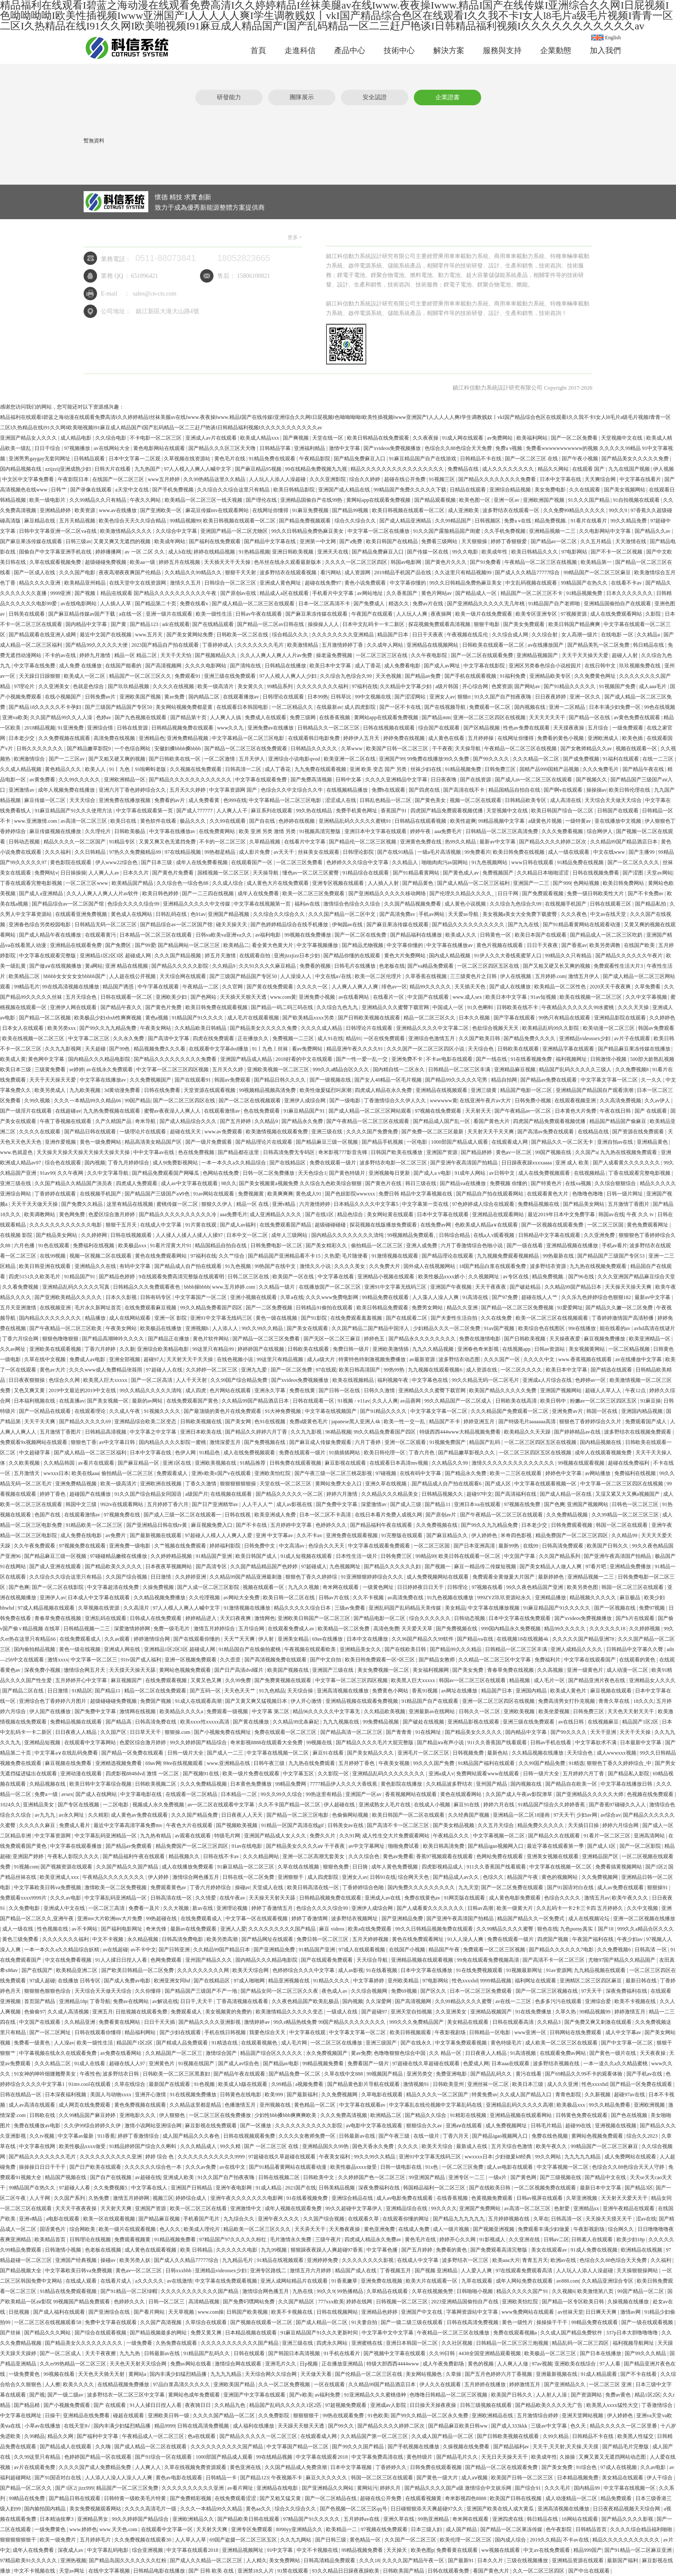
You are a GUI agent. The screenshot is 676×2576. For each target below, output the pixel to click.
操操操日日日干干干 (43, 2167)
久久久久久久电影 (237, 2250)
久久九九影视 (307, 1432)
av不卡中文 (143, 1950)
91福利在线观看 (621, 759)
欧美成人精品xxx (260, 438)
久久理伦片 (98, 831)
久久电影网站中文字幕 (605, 531)
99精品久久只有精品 (569, 956)
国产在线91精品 (396, 852)
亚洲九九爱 (254, 1370)
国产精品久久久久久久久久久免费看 (176, 1059)
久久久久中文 (539, 1359)
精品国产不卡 (445, 1422)
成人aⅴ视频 (474, 2478)
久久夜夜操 (426, 438)
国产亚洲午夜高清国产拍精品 (464, 1163)
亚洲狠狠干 (291, 1877)
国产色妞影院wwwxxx (350, 1194)
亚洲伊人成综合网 (305, 1101)
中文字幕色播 (382, 2250)
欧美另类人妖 (135, 2260)
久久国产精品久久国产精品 (128, 1867)
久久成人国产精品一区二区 (443, 2436)
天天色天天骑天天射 (102, 2374)
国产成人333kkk (510, 2426)
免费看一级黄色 (32, 2043)
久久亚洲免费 (600, 1235)
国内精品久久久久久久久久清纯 (348, 1235)
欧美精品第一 (597, 562)
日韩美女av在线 (346, 1825)
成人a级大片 (321, 1359)
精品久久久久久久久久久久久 (626, 2540)
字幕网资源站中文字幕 (472, 2312)
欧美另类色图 (583, 1587)
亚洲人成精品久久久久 (577, 1649)
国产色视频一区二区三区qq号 (354, 2509)
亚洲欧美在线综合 (575, 2364)
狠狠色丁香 (84, 1442)
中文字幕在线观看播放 (76, 1846)
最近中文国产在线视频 (106, 635)
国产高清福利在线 (516, 1494)
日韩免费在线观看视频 (295, 1463)
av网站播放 (598, 1473)
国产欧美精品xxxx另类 (308, 1018)
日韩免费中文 (260, 1546)
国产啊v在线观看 (564, 790)
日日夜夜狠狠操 (27, 1380)
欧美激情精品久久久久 (126, 531)
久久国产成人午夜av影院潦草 (519, 1794)
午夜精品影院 (315, 459)
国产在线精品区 (288, 1163)
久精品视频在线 (48, 1784)
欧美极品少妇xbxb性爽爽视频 (108, 1018)
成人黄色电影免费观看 (515, 1898)
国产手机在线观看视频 (471, 676)
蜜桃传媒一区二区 (177, 1204)
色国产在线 (48, 1515)
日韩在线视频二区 (279, 2177)
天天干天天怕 (176, 655)
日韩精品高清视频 (106, 1432)
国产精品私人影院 (629, 1774)
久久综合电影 (111, 438)
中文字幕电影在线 (141, 1794)
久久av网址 (13, 1349)
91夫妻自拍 (365, 2322)
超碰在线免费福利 (629, 1463)
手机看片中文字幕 (333, 593)
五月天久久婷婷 (188, 790)
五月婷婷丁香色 (357, 1763)
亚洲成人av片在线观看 (211, 438)
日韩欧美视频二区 (156, 1784)
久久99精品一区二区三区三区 (626, 1515)
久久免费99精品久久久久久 (575, 510)
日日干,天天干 (197, 2001)
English (613, 38)
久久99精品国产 (454, 521)
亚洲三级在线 (327, 1132)
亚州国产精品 (492, 1784)
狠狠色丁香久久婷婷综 (311, 1577)
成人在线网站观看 (130, 1318)
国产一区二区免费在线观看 (513, 1887)
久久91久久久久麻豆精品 (268, 966)
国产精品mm (436, 717)
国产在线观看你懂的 (197, 1639)
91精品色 (210, 1453)
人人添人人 (225, 1328)
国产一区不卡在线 (400, 707)
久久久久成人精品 (322, 1028)
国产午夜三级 (395, 2136)
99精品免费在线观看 (386, 1297)
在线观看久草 (364, 2219)
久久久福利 (58, 852)
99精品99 (426, 1556)
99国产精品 (137, 1101)
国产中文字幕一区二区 (627, 2043)
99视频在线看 (60, 2374)
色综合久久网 (65, 1380)
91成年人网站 (470, 1173)
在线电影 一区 (618, 635)
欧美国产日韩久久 (608, 1546)
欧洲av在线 (564, 2260)
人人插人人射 (384, 883)
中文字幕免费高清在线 (377, 2457)
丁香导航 (100, 2001)
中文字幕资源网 (53, 1836)
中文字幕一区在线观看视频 (257, 1918)
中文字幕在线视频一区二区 (278, 1753)
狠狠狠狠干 (306, 2415)
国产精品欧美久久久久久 (114, 1566)
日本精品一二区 (239, 1794)
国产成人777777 (195, 811)
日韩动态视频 (25, 842)
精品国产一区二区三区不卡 (532, 593)
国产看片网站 (150, 2312)
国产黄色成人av (461, 873)
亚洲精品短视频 (43, 1742)
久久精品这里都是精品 (195, 2105)
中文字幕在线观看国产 (590, 1660)
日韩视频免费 (469, 1753)
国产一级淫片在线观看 (26, 1111)
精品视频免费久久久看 (160, 1049)
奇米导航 (146, 1121)
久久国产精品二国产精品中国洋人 (371, 1328)
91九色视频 (238, 1266)
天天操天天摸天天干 (609, 2219)
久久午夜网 (70, 1173)
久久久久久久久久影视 (368, 2260)
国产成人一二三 (225, 1753)
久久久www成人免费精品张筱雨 (106, 1370)
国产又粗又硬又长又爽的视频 (557, 966)
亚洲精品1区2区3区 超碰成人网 (116, 956)
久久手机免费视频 (505, 531)
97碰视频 (386, 1473)
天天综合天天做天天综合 (614, 800)
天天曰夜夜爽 (236, 1618)
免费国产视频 (156, 1701)
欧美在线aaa (85, 1473)
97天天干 (564, 1815)
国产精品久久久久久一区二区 (290, 1494)
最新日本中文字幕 (601, 2188)
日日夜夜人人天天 (242, 1815)
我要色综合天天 (268, 2032)
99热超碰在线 (162, 1918)
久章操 (454, 2374)
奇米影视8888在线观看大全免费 (267, 1742)
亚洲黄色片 (162, 2063)
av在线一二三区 (513, 2001)
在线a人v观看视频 (494, 1235)
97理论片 (25, 686)
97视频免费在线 (122, 1515)
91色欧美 (378, 2415)
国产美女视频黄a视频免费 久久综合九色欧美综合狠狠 (301, 1183)
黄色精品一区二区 (315, 2105)
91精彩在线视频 (469, 2115)
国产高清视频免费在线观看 (276, 1660)
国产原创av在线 (238, 593)
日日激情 (161, 1577)
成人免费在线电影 (81, 1535)
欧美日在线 (124, 821)
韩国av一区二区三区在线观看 (473, 1680)
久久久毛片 (558, 2488)
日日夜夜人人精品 (76, 1732)
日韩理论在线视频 (90, 2239)
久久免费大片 (385, 1266)
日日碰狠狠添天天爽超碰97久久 (427, 2509)
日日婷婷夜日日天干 (421, 1587)
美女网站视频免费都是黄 (185, 707)
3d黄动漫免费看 (122, 1090)
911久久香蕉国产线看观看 (497, 1742)
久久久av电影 (66, 1898)
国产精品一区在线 (590, 717)
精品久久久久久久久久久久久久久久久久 (398, 469)
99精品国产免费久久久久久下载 (411, 490)
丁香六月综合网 (21, 1339)
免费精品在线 (464, 469)
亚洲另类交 (420, 2074)
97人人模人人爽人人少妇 (289, 676)
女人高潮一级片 (580, 635)
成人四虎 (196, 1390)
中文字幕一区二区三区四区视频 (173, 1069)
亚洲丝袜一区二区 (488, 2084)
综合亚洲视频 (148, 2550)
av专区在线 (516, 1277)
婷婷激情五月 (630, 2012)
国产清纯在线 (246, 666)
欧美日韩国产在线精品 (392, 541)
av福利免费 (328, 2395)
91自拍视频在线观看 (637, 500)
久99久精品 (556, 2436)
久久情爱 (206, 1898)
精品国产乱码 (485, 1442)
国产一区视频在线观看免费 (553, 1225)
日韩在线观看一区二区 (126, 997)
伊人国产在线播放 (50, 1711)
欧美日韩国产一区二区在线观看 (409, 1815)
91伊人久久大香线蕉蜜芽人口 (508, 956)
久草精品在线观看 (387, 2291)
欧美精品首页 (50, 2239)
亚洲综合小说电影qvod (294, 759)
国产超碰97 (374, 2012)
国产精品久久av (653, 531)
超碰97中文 (479, 1494)
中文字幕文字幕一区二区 (610, 1080)
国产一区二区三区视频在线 (547, 1991)
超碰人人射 (625, 655)
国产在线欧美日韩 (406, 1649)
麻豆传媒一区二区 (45, 800)
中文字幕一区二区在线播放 (379, 531)
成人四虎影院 (360, 707)
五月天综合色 (82, 997)
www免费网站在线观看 (528, 2312)
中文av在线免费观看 (547, 2550)
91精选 (576, 1763)
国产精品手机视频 (383, 1142)
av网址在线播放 (460, 1691)
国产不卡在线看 (639, 2374)
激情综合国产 (222, 2053)
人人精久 (256, 2560)
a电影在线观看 (63, 2219)
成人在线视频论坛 (589, 1918)
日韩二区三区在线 (249, 1277)
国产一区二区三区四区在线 (184, 1101)
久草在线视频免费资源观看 (196, 2467)
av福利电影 (268, 935)
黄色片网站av (437, 593)
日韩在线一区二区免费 (248, 1877)
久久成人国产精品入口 (526, 2095)
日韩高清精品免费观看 (330, 2560)
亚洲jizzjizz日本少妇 (297, 956)
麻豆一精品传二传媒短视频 (485, 1566)
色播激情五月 (241, 2105)
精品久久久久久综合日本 (303, 1608)
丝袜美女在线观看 (319, 852)
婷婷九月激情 (95, 655)
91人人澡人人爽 (466, 1939)
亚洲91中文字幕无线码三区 (396, 1287)
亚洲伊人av (52, 1598)
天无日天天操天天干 (505, 2457)
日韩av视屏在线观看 (540, 2198)
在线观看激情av (222, 1111)
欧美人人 (96, 769)
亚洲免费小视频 (317, 997)
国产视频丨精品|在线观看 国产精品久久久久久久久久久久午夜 (146, 593)
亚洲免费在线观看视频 (352, 1535)
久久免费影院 (274, 2415)
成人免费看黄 (204, 800)
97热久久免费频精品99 (135, 852)
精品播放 (96, 1318)
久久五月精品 (596, 541)
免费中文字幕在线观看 (111, 2322)
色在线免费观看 (262, 1111)
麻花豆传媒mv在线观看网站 (217, 510)
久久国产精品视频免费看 (413, 904)
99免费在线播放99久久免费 (438, 759)
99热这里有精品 (324, 1794)
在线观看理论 (91, 1411)
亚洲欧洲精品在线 (493, 2415)
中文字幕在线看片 (641, 479)
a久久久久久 (149, 2281)
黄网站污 (367, 2488)
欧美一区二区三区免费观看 (314, 893)
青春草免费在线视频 (58, 1618)
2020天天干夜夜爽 (610, 987)
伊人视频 (663, 469)
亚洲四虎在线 (508, 2519)
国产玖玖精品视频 (129, 686)
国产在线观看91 (193, 1080)
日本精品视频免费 (578, 2478)
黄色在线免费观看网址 (418, 1939)
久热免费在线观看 (177, 2343)
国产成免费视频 (582, 759)
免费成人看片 (75, 1825)
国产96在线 (581, 1277)
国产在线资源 (476, 780)
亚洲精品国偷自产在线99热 (312, 500)
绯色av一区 (394, 987)
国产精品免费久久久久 (530, 1038)
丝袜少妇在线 (426, 769)
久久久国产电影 (78, 572)
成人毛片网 (294, 2043)
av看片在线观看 (96, 1463)
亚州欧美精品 (404, 1981)
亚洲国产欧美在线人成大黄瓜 (500, 2509)
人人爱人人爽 (477, 2271)
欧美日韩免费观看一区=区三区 (380, 1660)
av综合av (611, 1815)
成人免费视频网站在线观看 (438, 1577)
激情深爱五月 (226, 1442)
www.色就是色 (17, 1152)
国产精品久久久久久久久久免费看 (497, 479)
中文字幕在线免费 (35, 666)
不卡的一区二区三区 (223, 842)
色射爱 (562, 2208)
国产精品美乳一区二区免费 (599, 645)
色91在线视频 (270, 1422)
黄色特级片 (420, 2457)
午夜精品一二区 (201, 987)
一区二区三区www (87, 883)
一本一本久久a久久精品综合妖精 (62, 1950)
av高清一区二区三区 (84, 821)
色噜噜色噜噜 (588, 1194)
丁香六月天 (456, 2136)
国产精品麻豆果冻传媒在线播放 (635, 1049)
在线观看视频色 (260, 2043)
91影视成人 (493, 2239)
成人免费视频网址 (506, 2126)
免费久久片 (323, 1836)
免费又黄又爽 (207, 2333)
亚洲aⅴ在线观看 (464, 2126)
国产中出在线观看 (589, 2571)
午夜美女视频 (395, 1763)
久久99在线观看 (228, 821)
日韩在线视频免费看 (596, 873)
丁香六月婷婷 (100, 1349)
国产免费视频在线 (265, 1442)
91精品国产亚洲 (214, 1556)
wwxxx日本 (56, 1473)
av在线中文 (232, 2167)
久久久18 (369, 2560)
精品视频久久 (185, 1856)
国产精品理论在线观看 (448, 1256)
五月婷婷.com (550, 976)
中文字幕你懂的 (408, 583)
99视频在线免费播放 (308, 935)
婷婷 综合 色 (160, 2157)
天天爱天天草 (417, 1629)
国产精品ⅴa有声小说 (441, 1742)
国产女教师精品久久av (586, 748)
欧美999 (274, 2095)
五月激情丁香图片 (629, 1204)
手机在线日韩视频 (225, 2032)
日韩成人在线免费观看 (156, 1618)
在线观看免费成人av (291, 1629)
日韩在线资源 (133, 728)
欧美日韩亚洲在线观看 (45, 1266)
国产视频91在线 (201, 1774)
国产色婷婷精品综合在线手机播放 (289, 925)
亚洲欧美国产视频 (140, 697)
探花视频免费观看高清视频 (440, 624)
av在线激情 (179, 2281)
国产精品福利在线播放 (416, 935)
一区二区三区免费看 (300, 862)
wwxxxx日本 (479, 2157)
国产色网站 (204, 997)
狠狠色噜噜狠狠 (61, 1339)
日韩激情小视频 (609, 1059)
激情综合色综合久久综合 (352, 904)
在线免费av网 (436, 1225)
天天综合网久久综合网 (271, 2374)
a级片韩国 (447, 686)
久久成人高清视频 (68, 2012)
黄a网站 (94, 966)
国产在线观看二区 (407, 1318)
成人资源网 (358, 572)
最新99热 (509, 1546)
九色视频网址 (345, 1566)
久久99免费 (238, 1680)
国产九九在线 (524, 925)
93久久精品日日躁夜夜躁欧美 (346, 2571)
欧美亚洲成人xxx (60, 1877)
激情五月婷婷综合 (215, 1629)
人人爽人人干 (232, 811)
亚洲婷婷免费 (323, 2260)
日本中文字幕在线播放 (427, 1970)
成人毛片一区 (550, 1680)
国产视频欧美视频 (237, 1825)
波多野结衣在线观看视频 (289, 572)
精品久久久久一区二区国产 (75, 842)
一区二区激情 (220, 759)
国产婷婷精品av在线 (577, 1432)
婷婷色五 (375, 1339)
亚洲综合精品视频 (510, 490)
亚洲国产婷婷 (29, 1856)
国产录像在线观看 (91, 490)
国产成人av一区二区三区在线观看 (534, 780)
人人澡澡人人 (296, 976)
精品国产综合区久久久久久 (272, 2053)
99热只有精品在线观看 (565, 1018)
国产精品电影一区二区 (380, 1618)
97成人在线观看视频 (362, 1950)
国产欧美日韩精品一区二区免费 (138, 1970)
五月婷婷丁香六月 (168, 1504)
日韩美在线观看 (27, 614)
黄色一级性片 (518, 2322)
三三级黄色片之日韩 (474, 976)
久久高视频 (550, 1670)
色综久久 (494, 1877)
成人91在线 (330, 1038)
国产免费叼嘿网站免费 (249, 2302)
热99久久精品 (461, 842)
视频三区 (163, 2198)
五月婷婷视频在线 (509, 2219)
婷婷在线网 (359, 2302)
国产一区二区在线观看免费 (482, 655)
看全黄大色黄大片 (273, 945)
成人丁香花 (368, 666)
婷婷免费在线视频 (404, 738)
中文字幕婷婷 (369, 1981)
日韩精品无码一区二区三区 (106, 925)
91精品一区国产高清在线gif (293, 1825)
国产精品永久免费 (303, 1121)
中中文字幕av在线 (154, 1152)
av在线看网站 (354, 997)
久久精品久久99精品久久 (194, 572)
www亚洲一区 (531, 2032)
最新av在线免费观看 (194, 1929)
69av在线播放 (328, 1639)
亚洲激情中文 (246, 2208)
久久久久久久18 (608, 1629)
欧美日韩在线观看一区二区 (470, 1556)
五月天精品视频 (78, 521)
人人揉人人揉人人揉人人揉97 (190, 1235)
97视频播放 (77, 448)
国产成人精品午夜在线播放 (50, 935)
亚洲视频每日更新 (390, 1173)
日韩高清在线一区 (171, 1898)
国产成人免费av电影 (127, 1981)
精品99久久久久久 (431, 987)
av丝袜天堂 (570, 2312)
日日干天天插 (160, 2022)
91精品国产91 (80, 1277)
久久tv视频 (42, 2136)
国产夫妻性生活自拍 (455, 1318)
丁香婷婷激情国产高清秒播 (623, 1318)
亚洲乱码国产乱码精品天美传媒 (405, 1608)
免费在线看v (195, 604)
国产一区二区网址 (50, 2032)
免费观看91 (188, 676)
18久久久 (643, 1701)
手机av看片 (614, 1245)
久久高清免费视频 (621, 1101)
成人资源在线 (482, 1370)
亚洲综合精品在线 (353, 2198)
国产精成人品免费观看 (182, 2043)
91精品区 (82, 1691)
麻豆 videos (332, 1929)
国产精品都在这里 (239, 1152)
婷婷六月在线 (499, 1805)
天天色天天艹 (240, 1691)
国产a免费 (351, 541)
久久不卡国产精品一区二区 (290, 1805)
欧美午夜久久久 (630, 1898)
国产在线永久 (417, 2043)
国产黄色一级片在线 (613, 2053)
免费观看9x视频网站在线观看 (34, 1442)
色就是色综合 (89, 686)
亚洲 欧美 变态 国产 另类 (379, 769)
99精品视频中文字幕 (502, 821)
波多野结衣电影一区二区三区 (394, 1163)
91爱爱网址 (570, 1308)
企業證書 (447, 97)
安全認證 (375, 97)
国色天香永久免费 (373, 2146)
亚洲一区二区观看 (406, 1442)
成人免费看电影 (403, 666)
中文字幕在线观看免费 (261, 780)
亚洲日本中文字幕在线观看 (376, 831)
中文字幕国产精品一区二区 (298, 2447)
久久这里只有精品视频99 (464, 572)
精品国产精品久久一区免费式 (531, 1918)
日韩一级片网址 (625, 1194)
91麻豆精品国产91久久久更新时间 (319, 2333)
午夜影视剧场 (451, 2032)
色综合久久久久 (563, 1898)
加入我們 (605, 50)
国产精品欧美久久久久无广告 (549, 2405)
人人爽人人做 (513, 2364)
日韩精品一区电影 (490, 2032)
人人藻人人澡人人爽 (436, 1297)
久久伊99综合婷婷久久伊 (93, 2126)
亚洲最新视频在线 (557, 2374)
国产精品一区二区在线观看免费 (502, 2467)
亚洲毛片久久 (281, 2364)
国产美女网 (238, 1422)
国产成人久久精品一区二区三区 (207, 2560)
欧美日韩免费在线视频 (519, 852)
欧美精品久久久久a (182, 1711)
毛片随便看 (355, 1256)
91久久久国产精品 (589, 500)
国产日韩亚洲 (175, 1950)
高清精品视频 (204, 2302)
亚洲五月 (102, 2012)
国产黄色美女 (431, 800)
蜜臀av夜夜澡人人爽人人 (173, 1111)
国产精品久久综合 (426, 2115)
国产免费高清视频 (312, 780)
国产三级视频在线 (561, 2177)
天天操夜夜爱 (565, 1339)
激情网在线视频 (138, 1711)
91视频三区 (442, 479)
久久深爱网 (379, 2001)
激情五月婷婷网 (131, 2198)
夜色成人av (335, 1991)
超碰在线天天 (186, 1132)
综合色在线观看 (63, 1163)
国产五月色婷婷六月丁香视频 (499, 2374)
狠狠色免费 (336, 1867)
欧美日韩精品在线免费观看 (378, 438)
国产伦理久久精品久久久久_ (462, 893)
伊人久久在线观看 (440, 2384)
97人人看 (611, 2364)
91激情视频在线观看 (395, 1256)
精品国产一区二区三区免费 (128, 2488)
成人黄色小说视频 (465, 904)
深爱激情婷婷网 (132, 1629)
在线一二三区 (658, 759)
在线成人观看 (82, 2281)
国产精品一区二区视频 (45, 1018)
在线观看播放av (241, 697)
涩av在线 (646, 2219)
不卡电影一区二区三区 (156, 438)
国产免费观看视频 (543, 893)
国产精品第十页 (189, 717)
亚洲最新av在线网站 (432, 1711)
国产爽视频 (296, 438)
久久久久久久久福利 (66, 1939)
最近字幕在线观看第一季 (556, 1846)
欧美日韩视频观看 (411, 2032)
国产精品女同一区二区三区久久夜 (280, 1991)
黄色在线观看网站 (461, 1794)
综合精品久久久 (291, 635)
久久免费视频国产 (151, 1080)
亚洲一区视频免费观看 (191, 1660)
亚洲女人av (442, 697)
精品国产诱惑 (119, 987)
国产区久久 (434, 1991)
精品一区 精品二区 (136, 655)
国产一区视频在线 (615, 1608)
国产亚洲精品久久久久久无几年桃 (486, 604)
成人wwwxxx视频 (617, 1753)
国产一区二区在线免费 (361, 935)
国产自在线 (262, 821)
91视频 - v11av (354, 1401)
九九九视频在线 (341, 1722)
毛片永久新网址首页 (98, 1308)
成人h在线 (179, 552)
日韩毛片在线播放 (355, 966)
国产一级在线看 (525, 1245)
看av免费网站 (308, 1049)
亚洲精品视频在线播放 (572, 1245)
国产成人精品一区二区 (322, 2322)
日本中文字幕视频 (351, 2467)
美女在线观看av (549, 2250)
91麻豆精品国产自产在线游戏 (423, 459)
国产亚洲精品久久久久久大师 (590, 1794)
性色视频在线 (53, 1929)
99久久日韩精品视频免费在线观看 (434, 1929)
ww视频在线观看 (501, 2550)
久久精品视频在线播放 (538, 1753)
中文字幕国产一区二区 (201, 1297)
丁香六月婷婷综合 (211, 1887)
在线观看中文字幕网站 (90, 1742)
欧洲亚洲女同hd (172, 1981)
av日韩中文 (502, 1173)
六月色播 (25, 1245)
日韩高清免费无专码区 (289, 1152)
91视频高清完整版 (320, 831)
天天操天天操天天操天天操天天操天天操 (84, 1152)
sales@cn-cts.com (154, 293)
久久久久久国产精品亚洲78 (584, 1639)
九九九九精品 (226, 2374)
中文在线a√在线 (334, 976)
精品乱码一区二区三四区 (581, 2343)
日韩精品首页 (592, 2529)
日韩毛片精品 (547, 2126)
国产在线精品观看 (213, 624)
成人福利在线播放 (254, 2426)
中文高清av (292, 1546)
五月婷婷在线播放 (485, 2384)
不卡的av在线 (61, 655)
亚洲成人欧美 (179, 2177)
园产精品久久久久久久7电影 (562, 1950)
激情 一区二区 (163, 1774)
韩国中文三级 (82, 1504)
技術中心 (399, 50)
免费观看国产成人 (646, 1422)
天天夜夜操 (653, 2053)
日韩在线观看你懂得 (98, 2032)
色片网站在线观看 (231, 1390)
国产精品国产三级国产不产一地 (201, 1991)
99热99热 (395, 1370)
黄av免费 (175, 697)
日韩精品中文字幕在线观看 (550, 1235)
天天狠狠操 (474, 541)
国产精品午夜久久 (121, 1007)
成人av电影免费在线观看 (405, 2198)
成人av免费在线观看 (621, 1887)
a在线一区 (131, 614)
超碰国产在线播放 (90, 1494)
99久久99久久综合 (282, 1794)
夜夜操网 (442, 614)
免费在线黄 (302, 1390)
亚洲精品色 (152, 738)
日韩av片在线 (335, 1598)
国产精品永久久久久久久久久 (422, 1339)
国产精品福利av (511, 2447)
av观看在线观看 (193, 1836)
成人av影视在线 (294, 1504)
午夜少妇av (630, 1939)
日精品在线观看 (468, 490)
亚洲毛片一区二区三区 (424, 1753)
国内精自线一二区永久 (399, 1069)
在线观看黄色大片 (548, 1194)
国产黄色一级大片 (437, 2478)
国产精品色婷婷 (117, 1277)
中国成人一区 (448, 1007)
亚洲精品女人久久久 (652, 1680)
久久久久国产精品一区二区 (224, 2415)
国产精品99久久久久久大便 (97, 645)
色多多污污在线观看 (559, 2001)
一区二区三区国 (606, 1225)
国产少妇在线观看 (181, 2032)
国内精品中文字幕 (87, 624)
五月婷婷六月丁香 (584, 1774)
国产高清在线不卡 (464, 790)
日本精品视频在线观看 (251, 2333)
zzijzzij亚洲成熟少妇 (68, 469)
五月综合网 (252, 1629)
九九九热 (130, 2353)
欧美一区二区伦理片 (379, 976)
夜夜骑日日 (198, 2405)
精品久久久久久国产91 (522, 2291)
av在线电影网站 (78, 604)
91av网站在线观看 (214, 1194)
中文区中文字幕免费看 (28, 479)
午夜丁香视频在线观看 (66, 1121)
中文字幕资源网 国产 (233, 790)
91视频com (26, 1867)
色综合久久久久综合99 (133, 904)
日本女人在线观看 (23, 1028)
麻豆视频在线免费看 (69, 1763)
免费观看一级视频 (228, 1711)
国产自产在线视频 (111, 2177)
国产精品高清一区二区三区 (352, 1732)
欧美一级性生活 (214, 614)
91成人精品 (269, 2188)
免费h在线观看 (389, 790)
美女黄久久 (251, 686)
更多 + (295, 237)
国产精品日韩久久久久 (280, 1080)
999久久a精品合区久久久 (341, 1069)
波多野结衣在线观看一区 (511, 510)
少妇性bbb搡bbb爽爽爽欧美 (286, 2115)
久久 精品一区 (446, 2053)
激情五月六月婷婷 (311, 2271)
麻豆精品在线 (40, 521)
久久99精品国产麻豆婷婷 (88, 2115)
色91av (198, 914)
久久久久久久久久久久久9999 (212, 2157)
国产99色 (120, 1049)
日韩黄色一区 (496, 935)
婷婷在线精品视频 (215, 552)
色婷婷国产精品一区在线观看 (98, 2457)
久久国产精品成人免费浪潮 (296, 2467)
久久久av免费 (201, 2167)
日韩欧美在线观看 (519, 1049)
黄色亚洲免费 (380, 2229)
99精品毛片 (27, 987)
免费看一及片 (144, 1908)
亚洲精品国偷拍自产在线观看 (618, 604)
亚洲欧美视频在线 (216, 1463)
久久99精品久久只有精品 (98, 500)
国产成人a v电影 (432, 1173)
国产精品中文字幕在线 (270, 541)
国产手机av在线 (644, 2074)
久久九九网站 (296, 2540)
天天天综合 (83, 800)
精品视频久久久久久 (593, 1598)
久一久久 (652, 1080)
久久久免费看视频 (562, 831)
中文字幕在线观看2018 (322, 2457)
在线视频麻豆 (604, 1722)
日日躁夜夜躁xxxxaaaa (527, 1163)
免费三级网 (303, 717)
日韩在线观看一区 (314, 1401)
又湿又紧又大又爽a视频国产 (628, 1494)
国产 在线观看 (651, 1111)
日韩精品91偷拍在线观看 (325, 1308)
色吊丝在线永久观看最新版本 (288, 562)
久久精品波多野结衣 (450, 1784)
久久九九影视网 (63, 1049)
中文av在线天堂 (608, 914)
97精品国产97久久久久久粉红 (233, 2239)
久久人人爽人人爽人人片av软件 (103, 893)
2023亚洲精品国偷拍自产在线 (465, 2302)
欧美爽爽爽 (280, 1194)
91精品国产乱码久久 (207, 2353)
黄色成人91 (309, 1194)
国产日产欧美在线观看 (95, 2167)
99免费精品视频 (381, 1722)
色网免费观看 (166, 1960)
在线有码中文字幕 (421, 1473)
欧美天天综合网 (251, 1970)
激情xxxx (57, 1660)
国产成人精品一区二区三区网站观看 (371, 1111)
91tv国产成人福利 (141, 1660)
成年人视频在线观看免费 (294, 2208)
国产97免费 (505, 1297)
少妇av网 (587, 1815)
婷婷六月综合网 (621, 1825)
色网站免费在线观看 (500, 1856)
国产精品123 (145, 624)
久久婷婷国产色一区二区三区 (372, 2177)
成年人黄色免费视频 (395, 1867)
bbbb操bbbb (197, 1287)
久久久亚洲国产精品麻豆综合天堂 (636, 1277)
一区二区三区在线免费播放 (220, 2115)
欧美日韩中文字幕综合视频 (101, 1784)
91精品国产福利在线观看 (487, 1763)
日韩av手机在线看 (551, 1742)
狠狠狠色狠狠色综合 (48, 1991)
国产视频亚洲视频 (494, 2229)
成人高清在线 (566, 800)
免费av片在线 (428, 604)
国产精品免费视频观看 (305, 521)
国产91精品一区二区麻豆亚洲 (638, 2550)
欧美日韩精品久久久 (535, 552)
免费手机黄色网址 (357, 811)
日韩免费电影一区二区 (277, 1245)
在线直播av (71, 1401)
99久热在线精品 (314, 811)
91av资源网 (559, 1970)
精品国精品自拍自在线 (514, 790)
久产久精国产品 (114, 1121)
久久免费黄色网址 (595, 676)
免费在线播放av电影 (37, 2126)
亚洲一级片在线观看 (170, 614)
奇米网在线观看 (341, 1587)
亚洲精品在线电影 (278, 2488)
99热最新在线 (559, 1256)
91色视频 (205, 2084)
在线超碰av (68, 1111)
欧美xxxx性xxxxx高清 (205, 1722)
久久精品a (649, 635)
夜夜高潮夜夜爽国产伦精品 (130, 572)
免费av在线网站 (131, 2001)
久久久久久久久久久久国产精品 (227, 2447)
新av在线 (203, 1908)
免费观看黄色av (169, 1887)
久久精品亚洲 (80, 2022)
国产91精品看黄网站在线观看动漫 (582, 925)
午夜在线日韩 (616, 1111)
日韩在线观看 (250, 2353)
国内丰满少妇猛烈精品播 (179, 2374)
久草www (352, 748)
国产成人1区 (602, 1846)
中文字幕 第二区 (271, 1711)
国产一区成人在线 (35, 572)
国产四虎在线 (425, 790)
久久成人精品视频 (21, 769)
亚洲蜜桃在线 (367, 2343)
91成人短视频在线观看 (306, 1556)
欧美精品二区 (25, 976)
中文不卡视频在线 (318, 2550)
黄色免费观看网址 (648, 1225)
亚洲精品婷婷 (56, 510)
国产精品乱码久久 (491, 2074)
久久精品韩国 (60, 1463)
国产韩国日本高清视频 (294, 2353)
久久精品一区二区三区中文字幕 (495, 1660)
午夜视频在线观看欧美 (310, 1649)
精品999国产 (587, 2550)
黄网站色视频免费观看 (185, 1670)
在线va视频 (578, 1183)
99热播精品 (350, 2291)
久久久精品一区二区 (536, 759)
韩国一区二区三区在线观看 (633, 1587)
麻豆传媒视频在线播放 (55, 831)
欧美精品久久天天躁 (528, 1432)
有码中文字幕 (135, 1266)
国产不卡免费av (646, 893)
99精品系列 (280, 686)
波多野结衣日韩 (121, 2074)
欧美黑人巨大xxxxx (105, 1380)
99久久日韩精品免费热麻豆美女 (308, 531)
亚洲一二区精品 (567, 707)
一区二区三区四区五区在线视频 (541, 1442)
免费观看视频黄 (133, 2239)
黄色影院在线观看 (71, 862)
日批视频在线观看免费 (142, 2012)
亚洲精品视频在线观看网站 (521, 2115)
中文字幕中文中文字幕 (388, 2333)
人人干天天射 (192, 1380)
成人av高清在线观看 (32, 2105)
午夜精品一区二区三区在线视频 (541, 562)
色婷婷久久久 (332, 1525)
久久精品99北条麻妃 (296, 1722)
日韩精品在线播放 (286, 666)
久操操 (568, 2457)
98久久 (229, 1183)
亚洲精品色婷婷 (380, 2312)
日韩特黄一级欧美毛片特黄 (135, 2498)
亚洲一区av (507, 500)
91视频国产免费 (618, 686)
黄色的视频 (481, 2364)
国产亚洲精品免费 (403, 1918)
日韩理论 (458, 1587)
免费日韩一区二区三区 (323, 1939)
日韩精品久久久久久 (314, 748)
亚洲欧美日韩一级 (169, 2415)
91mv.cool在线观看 (90, 2084)
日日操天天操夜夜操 (433, 2405)
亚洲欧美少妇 (172, 997)
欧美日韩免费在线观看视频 (217, 1007)
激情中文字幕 (345, 448)
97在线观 (326, 1370)
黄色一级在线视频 (277, 1318)
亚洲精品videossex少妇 (585, 1038)
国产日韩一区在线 (340, 1390)
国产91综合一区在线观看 (164, 2457)
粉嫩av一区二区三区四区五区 (604, 1401)
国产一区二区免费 (292, 1370)
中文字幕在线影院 (484, 666)
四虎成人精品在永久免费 (384, 1090)
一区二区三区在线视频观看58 (48, 2322)
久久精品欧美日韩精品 (201, 1028)
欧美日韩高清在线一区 (313, 1887)
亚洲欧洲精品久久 (193, 2519)
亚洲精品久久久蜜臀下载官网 (396, 1007)
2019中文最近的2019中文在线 (83, 1390)
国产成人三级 (406, 1504)
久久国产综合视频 (127, 1577)
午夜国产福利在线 (593, 1939)
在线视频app (517, 1349)
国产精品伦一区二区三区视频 (363, 842)
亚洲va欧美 (15, 717)
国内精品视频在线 (21, 469)
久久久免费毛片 (601, 769)
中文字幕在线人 (150, 2188)
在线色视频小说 (235, 1359)
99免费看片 (478, 852)
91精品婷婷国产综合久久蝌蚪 (143, 2146)
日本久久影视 (122, 1297)
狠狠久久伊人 (217, 1204)
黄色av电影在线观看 (179, 2478)
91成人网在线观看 (463, 438)
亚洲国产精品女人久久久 (29, 438)
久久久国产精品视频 (178, 956)
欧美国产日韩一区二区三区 (397, 748)
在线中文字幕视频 (109, 2571)
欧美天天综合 (438, 2146)
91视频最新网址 (525, 1970)
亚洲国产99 (392, 759)
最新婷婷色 (551, 1577)
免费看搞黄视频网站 (619, 1867)
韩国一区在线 (602, 1411)
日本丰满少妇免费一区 (615, 707)
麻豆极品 (631, 1598)
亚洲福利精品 (310, 448)
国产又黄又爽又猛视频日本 (256, 1701)
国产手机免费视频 (173, 490)
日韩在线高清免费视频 (473, 2322)
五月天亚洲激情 (19, 1308)
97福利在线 (365, 686)
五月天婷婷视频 (371, 1939)
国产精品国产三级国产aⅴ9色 (158, 1194)
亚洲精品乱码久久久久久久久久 (389, 1774)
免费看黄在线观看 (457, 2550)
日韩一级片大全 (186, 1753)
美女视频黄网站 (587, 1349)
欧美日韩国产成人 (256, 1556)
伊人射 (266, 1639)
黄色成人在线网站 (132, 914)
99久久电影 (465, 552)
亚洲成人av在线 (383, 1898)
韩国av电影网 (406, 562)
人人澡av (64, 2043)
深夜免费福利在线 (627, 1991)
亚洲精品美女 (39, 1805)
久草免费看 (648, 987)
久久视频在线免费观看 (196, 769)
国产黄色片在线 (384, 1183)
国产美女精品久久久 (371, 1753)
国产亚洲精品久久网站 (328, 2488)
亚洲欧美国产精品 (234, 2384)
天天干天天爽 (40, 1422)
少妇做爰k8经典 (513, 2157)
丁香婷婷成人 (218, 645)
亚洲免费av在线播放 (271, 728)
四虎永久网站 (332, 2343)
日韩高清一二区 (244, 769)
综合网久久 (621, 2229)
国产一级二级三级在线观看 (412, 2322)
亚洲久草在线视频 (386, 1484)
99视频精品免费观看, (411, 1235)
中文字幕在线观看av (363, 2105)
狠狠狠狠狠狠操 (238, 1484)
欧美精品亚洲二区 (77, 1970)
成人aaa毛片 (653, 686)
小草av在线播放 (43, 2426)
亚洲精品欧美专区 (550, 676)
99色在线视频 (659, 707)
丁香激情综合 (658, 2405)
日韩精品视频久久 (443, 1494)
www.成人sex (468, 997)
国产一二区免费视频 (270, 1308)
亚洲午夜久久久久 (279, 2219)
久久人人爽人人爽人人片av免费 (276, 655)
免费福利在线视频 (94, 1245)
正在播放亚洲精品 (343, 2364)
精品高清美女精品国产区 (154, 1142)
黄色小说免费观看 (365, 583)
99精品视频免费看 (323, 2063)
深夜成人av (71, 2550)
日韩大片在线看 (113, 469)
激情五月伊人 (584, 976)
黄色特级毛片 (507, 2043)
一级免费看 (139, 2343)
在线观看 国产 (589, 469)
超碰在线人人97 (128, 2063)
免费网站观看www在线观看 (488, 1774)
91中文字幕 (280, 2550)
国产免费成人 (370, 604)
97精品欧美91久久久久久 (29, 2560)
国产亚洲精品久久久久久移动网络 (387, 893)
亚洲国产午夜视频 (451, 1287)
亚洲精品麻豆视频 (515, 1069)
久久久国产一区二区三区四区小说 (426, 1049)
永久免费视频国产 (327, 2053)
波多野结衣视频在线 (557, 2063)
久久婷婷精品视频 (171, 1556)
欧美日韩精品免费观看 (383, 1308)
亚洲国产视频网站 (561, 1390)
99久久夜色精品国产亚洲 (535, 1587)
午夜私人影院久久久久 (73, 1856)
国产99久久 (341, 2426)
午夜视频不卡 (287, 2478)
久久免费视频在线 (437, 1525)
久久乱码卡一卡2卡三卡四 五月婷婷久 (580, 1908)
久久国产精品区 (297, 2302)
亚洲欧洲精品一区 (125, 780)
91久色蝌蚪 (480, 1007)
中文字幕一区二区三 (95, 1660)
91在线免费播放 (534, 2012)
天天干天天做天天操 (35, 1204)
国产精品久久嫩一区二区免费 (619, 1308)
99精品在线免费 (27, 2498)
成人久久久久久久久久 (508, 469)
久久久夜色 (574, 914)
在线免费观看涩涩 (236, 2498)
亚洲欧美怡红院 (273, 1473)
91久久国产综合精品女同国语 (148, 1494)
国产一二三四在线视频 (208, 893)
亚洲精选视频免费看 (119, 1763)
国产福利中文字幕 (98, 2436)
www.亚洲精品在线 (229, 1763)
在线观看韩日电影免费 (314, 738)
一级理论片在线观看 (143, 1132)
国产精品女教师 (437, 1660)
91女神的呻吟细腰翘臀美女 (45, 2074)
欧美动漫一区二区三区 (609, 1028)
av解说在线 (165, 2001)
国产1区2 (655, 1867)
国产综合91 (528, 2488)
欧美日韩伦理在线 (630, 790)
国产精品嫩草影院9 (89, 748)
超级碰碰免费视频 (106, 562)
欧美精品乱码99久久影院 (551, 1028)
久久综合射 (545, 635)
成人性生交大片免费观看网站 (396, 1836)
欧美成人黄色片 (569, 1691)
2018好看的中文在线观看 (304, 1059)
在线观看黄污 (101, 935)
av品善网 (411, 1401)
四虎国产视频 (553, 1939)
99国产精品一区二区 (641, 2291)
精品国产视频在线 (66, 2177)
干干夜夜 (442, 748)
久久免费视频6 (614, 1950)
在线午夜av (232, 1898)
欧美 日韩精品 (197, 2250)
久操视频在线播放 (628, 2302)
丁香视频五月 (396, 2271)
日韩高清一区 (567, 2219)
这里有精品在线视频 (130, 1204)
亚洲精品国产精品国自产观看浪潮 (595, 1090)
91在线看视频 (382, 1970)
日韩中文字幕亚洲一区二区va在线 (58, 531)
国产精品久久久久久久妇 (393, 1566)
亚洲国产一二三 (532, 883)
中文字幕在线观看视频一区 (546, 1484)
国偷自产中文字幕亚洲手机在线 (56, 552)
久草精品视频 (265, 842)
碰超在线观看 (129, 2415)
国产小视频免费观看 (67, 2405)
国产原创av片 (441, 1515)
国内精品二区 (204, 697)
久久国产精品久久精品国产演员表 (73, 1183)
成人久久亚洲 (563, 2084)
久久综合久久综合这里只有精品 (234, 490)
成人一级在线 (18, 1929)
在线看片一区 (389, 997)
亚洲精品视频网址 (243, 2550)
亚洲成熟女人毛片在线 (385, 1805)
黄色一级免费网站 (101, 1142)
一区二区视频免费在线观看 (545, 2188)
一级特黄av (578, 821)
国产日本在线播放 (601, 2353)
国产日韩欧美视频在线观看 (369, 1018)
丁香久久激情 (201, 1484)
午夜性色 (90, 2074)
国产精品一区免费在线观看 (133, 1753)
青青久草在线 (614, 1701)
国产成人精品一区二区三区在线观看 (254, 604)
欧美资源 (86, 510)
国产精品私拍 (651, 904)
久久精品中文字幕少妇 (406, 686)
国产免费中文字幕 (337, 1504)
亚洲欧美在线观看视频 (55, 1349)
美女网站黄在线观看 (391, 1214)
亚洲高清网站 (650, 1836)
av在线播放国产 (546, 645)
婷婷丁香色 (53, 1494)
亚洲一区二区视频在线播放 (644, 1918)
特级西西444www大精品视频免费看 (460, 1432)
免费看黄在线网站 (120, 2022)
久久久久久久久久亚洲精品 (343, 635)
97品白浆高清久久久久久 (182, 2384)
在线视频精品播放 (347, 790)
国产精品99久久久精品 (456, 1649)
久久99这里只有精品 (38, 2457)
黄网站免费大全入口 (339, 1484)
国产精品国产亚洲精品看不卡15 (285, 1256)
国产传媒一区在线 (428, 552)
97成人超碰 (42, 1981)
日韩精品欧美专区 (526, 800)
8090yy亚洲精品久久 (300, 2529)
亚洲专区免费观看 (252, 2529)
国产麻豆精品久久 (447, 1535)
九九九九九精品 (583, 2157)
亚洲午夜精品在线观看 (629, 2208)
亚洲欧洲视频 (650, 2105)
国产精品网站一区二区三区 (189, 945)
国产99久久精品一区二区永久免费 (430, 2415)
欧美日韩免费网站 (624, 883)
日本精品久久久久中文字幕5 (367, 1204)
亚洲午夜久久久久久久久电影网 (247, 2198)
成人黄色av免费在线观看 (140, 1815)
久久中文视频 (643, 1908)
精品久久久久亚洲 (40, 583)
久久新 (127, 1349)
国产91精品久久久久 (384, 1411)
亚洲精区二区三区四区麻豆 (591, 1981)
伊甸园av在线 (348, 925)
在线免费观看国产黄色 (192, 1401)
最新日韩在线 (642, 1981)
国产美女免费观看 (524, 624)
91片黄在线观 (201, 1225)
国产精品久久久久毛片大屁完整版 (375, 1742)
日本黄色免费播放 (251, 1784)
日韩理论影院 (359, 852)
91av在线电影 (247, 1846)
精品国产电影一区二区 (526, 1090)
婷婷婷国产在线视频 (261, 1349)
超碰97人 (154, 1359)
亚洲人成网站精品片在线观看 (294, 2281)
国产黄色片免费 (164, 1007)
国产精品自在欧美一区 (571, 1784)
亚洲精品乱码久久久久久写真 (76, 1287)
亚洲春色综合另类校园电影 (40, 925)
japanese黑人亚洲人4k (357, 1422)
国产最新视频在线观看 (156, 1535)
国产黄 (119, 624)
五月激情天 (27, 1473)
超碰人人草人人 (604, 1390)
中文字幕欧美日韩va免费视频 (48, 1887)
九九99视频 (274, 2250)
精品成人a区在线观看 (285, 593)
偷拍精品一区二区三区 (377, 1245)
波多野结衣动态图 (459, 1359)
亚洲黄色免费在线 (421, 842)
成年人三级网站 (290, 1235)
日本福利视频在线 (35, 1401)
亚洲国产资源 (442, 1152)
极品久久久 (193, 821)
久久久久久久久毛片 (261, 645)
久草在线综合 (130, 2084)
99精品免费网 (291, 1784)
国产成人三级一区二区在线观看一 (183, 1515)
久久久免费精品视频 (204, 1784)
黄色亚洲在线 (246, 2467)
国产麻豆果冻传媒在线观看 (31, 541)
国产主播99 (642, 852)
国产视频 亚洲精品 (437, 2271)
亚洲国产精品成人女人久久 (275, 1836)
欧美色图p (422, 2550)
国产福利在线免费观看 (215, 541)
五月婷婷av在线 (362, 2519)
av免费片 (116, 1535)
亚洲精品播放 (551, 1598)
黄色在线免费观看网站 (161, 1256)
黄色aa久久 (259, 2509)
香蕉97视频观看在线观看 (445, 1856)
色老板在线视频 (103, 2250)
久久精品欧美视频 (385, 1711)
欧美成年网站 (170, 541)
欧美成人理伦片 (202, 2229)
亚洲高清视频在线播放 (343, 1691)
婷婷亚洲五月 (479, 1422)
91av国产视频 (500, 1328)
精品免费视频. (551, 521)
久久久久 (408, 2146)
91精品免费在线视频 (581, 862)
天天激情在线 (631, 541)
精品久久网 (61, 2436)
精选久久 (399, 604)
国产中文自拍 (326, 1660)
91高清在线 (475, 1297)
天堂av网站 (659, 873)
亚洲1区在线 (177, 1463)
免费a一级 (46, 1794)
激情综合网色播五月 (196, 1877)
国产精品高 (119, 1722)
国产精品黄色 (418, 883)
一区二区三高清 (107, 1908)
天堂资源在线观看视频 (210, 1090)
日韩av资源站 (550, 1349)
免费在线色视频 (550, 2136)
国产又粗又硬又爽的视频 (117, 759)
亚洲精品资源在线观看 (578, 2560)
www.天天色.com (118, 2529)
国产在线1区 (320, 1214)
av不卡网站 (85, 1929)
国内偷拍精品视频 (35, 1649)
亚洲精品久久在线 (96, 1266)
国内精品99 (587, 2488)
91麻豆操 (650, 1401)
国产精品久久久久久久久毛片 (43, 2157)
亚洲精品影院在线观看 (620, 1018)
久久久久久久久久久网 (203, 1970)
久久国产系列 (70, 2198)
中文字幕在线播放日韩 (627, 1784)
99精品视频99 (185, 521)
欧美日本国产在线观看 (541, 935)
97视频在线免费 (522, 1504)
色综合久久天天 (327, 1546)
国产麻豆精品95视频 (259, 469)
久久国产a (586, 1152)
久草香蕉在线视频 (426, 976)
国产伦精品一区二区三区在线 (369, 2374)
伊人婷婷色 (484, 1535)
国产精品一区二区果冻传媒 (512, 2529)
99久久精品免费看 (610, 2105)
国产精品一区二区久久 (26, 2488)
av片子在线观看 (632, 1038)
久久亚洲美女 (54, 686)
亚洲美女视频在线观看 (553, 1856)
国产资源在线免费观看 (638, 1132)
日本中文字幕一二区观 (135, 459)
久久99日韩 (442, 2353)
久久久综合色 (364, 1856)
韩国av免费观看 (656, 1028)
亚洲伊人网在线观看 (74, 1007)
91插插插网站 (345, 1453)
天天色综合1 (312, 1173)
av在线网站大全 (112, 448)
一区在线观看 (330, 2384)
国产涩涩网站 (410, 697)
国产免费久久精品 (82, 1204)
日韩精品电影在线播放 (159, 2571)
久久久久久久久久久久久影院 (309, 2126)
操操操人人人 (324, 624)
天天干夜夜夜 (491, 1287)
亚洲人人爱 (233, 1929)
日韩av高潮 (480, 1908)
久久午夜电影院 (429, 655)
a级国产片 (196, 1494)
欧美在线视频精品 (353, 1380)
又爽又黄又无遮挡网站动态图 (613, 2457)
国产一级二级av (65, 2395)
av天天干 (284, 852)
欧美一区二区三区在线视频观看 (552, 1318)
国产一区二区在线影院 (58, 1587)
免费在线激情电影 (480, 1339)
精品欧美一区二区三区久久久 (257, 2229)
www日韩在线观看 (533, 862)
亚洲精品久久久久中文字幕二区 (433, 1028)
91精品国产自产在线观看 (430, 1701)
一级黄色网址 (379, 1587)
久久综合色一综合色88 (183, 883)
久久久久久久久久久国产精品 (282, 1929)
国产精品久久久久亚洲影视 (210, 2022)
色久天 (578, 2426)
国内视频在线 (530, 707)
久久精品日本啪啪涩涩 (543, 873)
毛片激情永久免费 (291, 2239)
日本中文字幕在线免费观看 (520, 1618)
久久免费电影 (25, 1908)
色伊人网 (186, 1453)
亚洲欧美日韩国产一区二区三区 (314, 1618)
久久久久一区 (313, 987)
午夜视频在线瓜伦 (468, 635)
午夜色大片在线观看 (190, 1825)
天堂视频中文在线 (622, 438)
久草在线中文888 (344, 2074)
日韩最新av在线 (357, 2136)
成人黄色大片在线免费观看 (278, 883)
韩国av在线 (611, 1214)
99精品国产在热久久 (585, 583)
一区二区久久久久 (522, 1370)
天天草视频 (181, 2312)
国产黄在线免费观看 (270, 987)
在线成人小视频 (432, 1805)
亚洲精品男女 (93, 2519)
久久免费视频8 (632, 1069)
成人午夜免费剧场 (443, 2364)
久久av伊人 (658, 1101)
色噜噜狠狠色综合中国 (400, 2053)
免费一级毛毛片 (172, 1629)
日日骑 (360, 1867)
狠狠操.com (178, 1732)
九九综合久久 (239, 2219)
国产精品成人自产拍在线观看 (188, 1266)
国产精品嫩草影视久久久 (467, 1453)
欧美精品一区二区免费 (344, 1629)
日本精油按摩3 (57, 2519)
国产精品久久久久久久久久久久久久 (191, 780)
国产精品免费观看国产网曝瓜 (166, 1173)
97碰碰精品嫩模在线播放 (119, 1556)
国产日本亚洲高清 (475, 1546)
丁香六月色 (422, 1453)
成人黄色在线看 (447, 738)
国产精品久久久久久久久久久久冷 (178, 1214)
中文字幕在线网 (37, 2146)
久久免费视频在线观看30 (143, 2540)
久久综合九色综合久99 (346, 676)
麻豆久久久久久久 (327, 2478)
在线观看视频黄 (424, 2498)
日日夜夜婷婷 (551, 697)
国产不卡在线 (252, 1525)
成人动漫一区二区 (628, 1670)
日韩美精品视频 (337, 2188)
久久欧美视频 (25, 1463)
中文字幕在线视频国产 (331, 1411)
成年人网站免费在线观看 (525, 2281)
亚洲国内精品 (532, 1691)
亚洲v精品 (284, 1204)
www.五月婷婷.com (234, 1287)
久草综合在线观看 (206, 2322)
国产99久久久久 (491, 759)
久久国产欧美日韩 (480, 1038)
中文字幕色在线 (430, 1380)
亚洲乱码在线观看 (106, 1618)
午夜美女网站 (156, 1028)
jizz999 (86, 2488)
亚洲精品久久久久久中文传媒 (197, 904)
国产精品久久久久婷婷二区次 (553, 842)
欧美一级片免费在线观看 (251, 1774)
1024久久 (10, 1805)
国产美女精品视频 (454, 1825)
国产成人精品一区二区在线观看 (151, 2447)
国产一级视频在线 (331, 1080)
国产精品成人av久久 (456, 1877)
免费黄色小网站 (391, 1691)
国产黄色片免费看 (173, 873)
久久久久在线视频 (174, 686)
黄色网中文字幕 (47, 1059)
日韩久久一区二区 (480, 1711)
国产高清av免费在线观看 (546, 1132)
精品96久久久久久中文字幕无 (327, 1711)
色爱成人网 (476, 2063)
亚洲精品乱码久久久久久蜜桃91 (355, 821)
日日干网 (509, 893)
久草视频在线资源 (99, 1608)
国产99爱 (145, 945)
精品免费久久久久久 (541, 1825)
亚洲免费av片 (568, 1411)
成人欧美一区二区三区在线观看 (562, 2043)
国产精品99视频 (350, 510)
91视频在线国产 (197, 2063)
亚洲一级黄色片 (585, 1670)
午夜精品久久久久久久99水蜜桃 (578, 1007)
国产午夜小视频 (580, 459)
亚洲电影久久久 (138, 2115)
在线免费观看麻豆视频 (151, 1308)
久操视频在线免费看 (467, 2447)
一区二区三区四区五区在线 (488, 966)
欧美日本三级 (528, 2084)
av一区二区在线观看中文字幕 (222, 1805)
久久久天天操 (634, 1007)
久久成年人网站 (385, 645)
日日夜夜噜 (444, 780)
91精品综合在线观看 (366, 873)
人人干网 (40, 2198)
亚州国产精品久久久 (209, 1960)
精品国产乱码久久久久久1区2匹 (286, 2405)
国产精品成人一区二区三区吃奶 (607, 935)
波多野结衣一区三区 (466, 2260)
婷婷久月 (391, 2488)
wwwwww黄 (443, 1101)
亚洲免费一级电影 (130, 1546)
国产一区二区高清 (152, 1380)
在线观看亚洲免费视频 (81, 914)
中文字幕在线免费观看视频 (226, 2281)
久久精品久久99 (450, 1463)
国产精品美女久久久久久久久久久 (84, 2343)
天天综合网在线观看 (183, 976)
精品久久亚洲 (463, 1308)
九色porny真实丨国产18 (587, 1929)
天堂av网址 (72, 2571)
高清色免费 (386, 1629)
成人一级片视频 (451, 2229)
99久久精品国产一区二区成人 (458, 1401)
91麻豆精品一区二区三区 (246, 1867)
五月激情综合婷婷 (538, 2415)
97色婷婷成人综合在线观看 (484, 1204)
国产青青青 (399, 1732)
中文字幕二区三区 (89, 1038)
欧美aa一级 (143, 562)
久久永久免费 (129, 1038)
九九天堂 (468, 1887)
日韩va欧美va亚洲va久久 (224, 935)
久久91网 (349, 1836)
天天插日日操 (584, 1825)
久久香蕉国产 (402, 593)
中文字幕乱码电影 (108, 2550)
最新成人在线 (472, 2146)
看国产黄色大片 (492, 1121)
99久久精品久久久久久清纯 (151, 1390)
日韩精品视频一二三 (87, 1629)
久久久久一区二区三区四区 (356, 562)
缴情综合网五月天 (85, 1670)
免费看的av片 (170, 800)
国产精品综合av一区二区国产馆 (68, 904)
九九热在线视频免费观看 (629, 1152)
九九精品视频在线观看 (600, 1970)
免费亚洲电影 (452, 2074)
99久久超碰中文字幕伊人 (354, 2208)
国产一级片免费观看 (209, 1142)
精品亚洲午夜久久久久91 (355, 1049)
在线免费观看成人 (80, 1639)
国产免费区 (118, 945)
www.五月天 (149, 635)
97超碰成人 (314, 1566)
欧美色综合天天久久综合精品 (133, 521)
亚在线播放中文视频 (618, 821)
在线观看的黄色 (638, 1660)
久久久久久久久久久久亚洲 (111, 2157)
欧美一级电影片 (48, 500)
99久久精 (231, 2146)
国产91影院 (314, 1318)
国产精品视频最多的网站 (159, 2333)
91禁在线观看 (293, 2571)
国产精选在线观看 (612, 1370)
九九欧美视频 (85, 1090)
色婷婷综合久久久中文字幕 (304, 1970)
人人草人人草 (191, 2540)
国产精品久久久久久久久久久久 (469, 925)
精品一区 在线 (253, 1204)
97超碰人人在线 (165, 1370)
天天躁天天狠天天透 (301, 2426)
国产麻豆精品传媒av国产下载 (82, 614)
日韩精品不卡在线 (481, 459)
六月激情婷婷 (315, 1204)
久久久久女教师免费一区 (308, 2136)
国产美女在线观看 (308, 1328)
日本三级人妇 (427, 2529)
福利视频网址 (572, 1059)
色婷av (104, 717)
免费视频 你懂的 (509, 1183)
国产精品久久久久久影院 (180, 966)
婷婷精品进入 (201, 1618)
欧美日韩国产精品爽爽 (574, 624)
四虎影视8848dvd (125, 1774)
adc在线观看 (176, 624)
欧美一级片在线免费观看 (484, 614)
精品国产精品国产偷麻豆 (618, 1121)
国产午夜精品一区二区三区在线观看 (368, 1121)
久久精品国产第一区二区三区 (375, 2436)
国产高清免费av (397, 914)
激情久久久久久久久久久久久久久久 (514, 1463)
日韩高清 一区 (651, 1950)
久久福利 (662, 2260)
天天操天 (397, 2550)
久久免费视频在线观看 (64, 738)
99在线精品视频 (275, 2457)
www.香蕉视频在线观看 (585, 1359)
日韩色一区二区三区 (636, 1504)
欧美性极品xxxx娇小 (442, 1277)
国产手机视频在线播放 (414, 2447)
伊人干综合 (660, 2478)
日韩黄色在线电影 (241, 2095)
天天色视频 (389, 676)
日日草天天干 (146, 1732)
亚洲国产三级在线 (333, 1670)
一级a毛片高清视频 (439, 852)
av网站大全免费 (241, 1598)
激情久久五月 (186, 583)
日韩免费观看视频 (572, 1525)
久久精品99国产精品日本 (574, 1287)
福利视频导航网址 (634, 2343)
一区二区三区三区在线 (382, 655)
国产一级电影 (345, 1101)
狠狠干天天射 (241, 572)
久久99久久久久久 (80, 780)
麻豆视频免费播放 (605, 1339)
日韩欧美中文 (319, 2177)
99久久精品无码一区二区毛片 (486, 1380)
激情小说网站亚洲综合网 (154, 2126)
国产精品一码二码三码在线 (282, 1007)
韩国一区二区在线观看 (622, 1525)
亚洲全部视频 (125, 1359)
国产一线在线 (492, 1059)
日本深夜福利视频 (66, 2095)
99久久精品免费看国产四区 (212, 1308)
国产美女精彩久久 (327, 1245)
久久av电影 (653, 2467)
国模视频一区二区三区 (223, 873)
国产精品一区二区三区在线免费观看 (246, 748)
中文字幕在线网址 (21, 2415)
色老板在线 (392, 966)
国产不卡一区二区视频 (617, 552)
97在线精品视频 (183, 852)
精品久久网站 (554, 469)
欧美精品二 (236, 945)
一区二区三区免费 (463, 2167)
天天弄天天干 (310, 2229)
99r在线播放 (582, 1328)
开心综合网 (475, 686)
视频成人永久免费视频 (158, 1805)
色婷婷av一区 (591, 1380)
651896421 (144, 276)
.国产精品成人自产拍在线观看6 (446, 1484)
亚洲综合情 (100, 728)
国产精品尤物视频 (363, 945)
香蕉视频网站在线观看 (411, 1794)
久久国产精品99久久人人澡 (62, 717)
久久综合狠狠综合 (616, 1183)
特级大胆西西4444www (393, 2364)
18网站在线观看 (580, 2519)
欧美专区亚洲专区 (537, 614)
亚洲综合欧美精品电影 (163, 1349)
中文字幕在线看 (336, 1277)
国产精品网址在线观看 (267, 1939)
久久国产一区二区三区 (411, 2540)
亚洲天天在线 (333, 552)
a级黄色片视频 (546, 821)
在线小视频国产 (63, 697)
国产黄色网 (524, 2177)
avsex (67, 1794)
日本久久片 (136, 873)
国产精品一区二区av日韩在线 (271, 624)
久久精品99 (624, 1535)
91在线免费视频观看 (480, 1970)
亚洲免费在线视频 (382, 2281)
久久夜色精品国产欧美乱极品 (306, 2001)
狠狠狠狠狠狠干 (19, 2540)
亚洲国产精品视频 (229, 914)
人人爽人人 (148, 2467)
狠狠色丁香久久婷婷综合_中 (620, 1763)
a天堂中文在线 (132, 490)
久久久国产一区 (502, 1359)
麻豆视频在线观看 (611, 1691)
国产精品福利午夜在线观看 (381, 1525)
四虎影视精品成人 (443, 1867)
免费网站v (46, 873)
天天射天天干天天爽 (491, 1132)
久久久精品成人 (199, 2146)
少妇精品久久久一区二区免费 (447, 1328)
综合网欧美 (83, 2229)
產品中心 (349, 50)
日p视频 (309, 2364)
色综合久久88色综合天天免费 (459, 448)
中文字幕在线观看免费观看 (379, 1546)
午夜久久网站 (146, 500)
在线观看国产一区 (252, 862)
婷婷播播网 (108, 552)
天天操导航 (468, 748)
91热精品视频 (254, 552)
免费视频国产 (498, 873)
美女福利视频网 (431, 1670)
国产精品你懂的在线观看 (352, 956)
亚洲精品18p (73, 2001)
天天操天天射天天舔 (273, 1898)
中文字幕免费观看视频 (461, 2043)
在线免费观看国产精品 (286, 1225)
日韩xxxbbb (179, 2271)
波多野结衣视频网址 (355, 1918)
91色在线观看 (54, 1245)
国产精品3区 (639, 2188)
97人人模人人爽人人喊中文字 (198, 469)
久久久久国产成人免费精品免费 (95, 2467)
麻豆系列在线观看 (272, 811)
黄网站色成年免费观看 (194, 2395)
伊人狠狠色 (172, 2115)
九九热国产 (148, 469)
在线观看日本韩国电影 (242, 707)
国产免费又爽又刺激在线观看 (598, 2022)
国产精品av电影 (281, 2063)
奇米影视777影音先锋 (343, 1152)
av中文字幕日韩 (117, 1442)
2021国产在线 (300, 2188)
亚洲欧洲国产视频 (544, 500)
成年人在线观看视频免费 (604, 1453)
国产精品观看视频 (435, 500)
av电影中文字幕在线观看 (375, 2126)
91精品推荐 (253, 1463)
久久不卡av (310, 1535)
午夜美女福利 (335, 2157)
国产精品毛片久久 (457, 2457)
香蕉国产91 (394, 811)
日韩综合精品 (455, 1235)
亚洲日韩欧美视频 (293, 552)
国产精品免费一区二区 (295, 2074)
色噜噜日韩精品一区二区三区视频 (449, 2395)
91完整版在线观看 (402, 1535)
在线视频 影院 (17, 1235)
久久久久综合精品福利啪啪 (641, 2529)
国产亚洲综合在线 (109, 2312)
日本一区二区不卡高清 (325, 1515)
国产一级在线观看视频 (647, 2322)
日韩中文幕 (349, 780)
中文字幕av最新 (76, 2136)
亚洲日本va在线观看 (477, 1504)
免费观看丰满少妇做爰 (544, 2229)
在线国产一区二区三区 (118, 479)
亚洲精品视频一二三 (553, 531)
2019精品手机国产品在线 (403, 572)
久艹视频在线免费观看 (180, 1546)
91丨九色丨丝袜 (270, 1049)
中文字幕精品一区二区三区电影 (248, 738)
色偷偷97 (34, 2012)
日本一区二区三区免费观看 (481, 1991)
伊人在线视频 (516, 976)
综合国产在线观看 (439, 728)
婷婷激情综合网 (152, 1639)
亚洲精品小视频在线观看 (386, 1277)
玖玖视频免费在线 (640, 666)
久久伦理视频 (205, 1598)
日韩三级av (78, 541)
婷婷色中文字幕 (564, 1473)
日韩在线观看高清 (513, 2022)
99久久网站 (548, 2157)
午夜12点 (636, 1390)
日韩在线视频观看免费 (249, 2136)
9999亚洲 (61, 593)
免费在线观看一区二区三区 (286, 1732)
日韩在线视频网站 (337, 2312)
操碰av (242, 1887)
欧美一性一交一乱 (405, 1422)
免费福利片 (548, 1660)
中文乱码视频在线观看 (531, 583)
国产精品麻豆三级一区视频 (327, 1142)
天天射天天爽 (116, 2208)
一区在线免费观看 (384, 1038)
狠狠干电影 (487, 624)
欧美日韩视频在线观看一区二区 (409, 510)
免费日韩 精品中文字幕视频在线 (416, 1194)
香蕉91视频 (425, 1691)
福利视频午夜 (393, 1380)
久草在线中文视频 (45, 1359)
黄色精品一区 (366, 2540)
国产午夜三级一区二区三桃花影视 (333, 1473)
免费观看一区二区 (490, 707)
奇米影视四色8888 (466, 2498)
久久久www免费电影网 (333, 1297)
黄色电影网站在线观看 (159, 448)
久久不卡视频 (369, 1598)
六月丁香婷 (368, 1442)
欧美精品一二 (342, 2529)
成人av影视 (350, 1970)
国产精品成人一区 (476, 593)
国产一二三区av (67, 759)
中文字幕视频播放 (318, 945)
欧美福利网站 (532, 438)
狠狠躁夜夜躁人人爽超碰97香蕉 (327, 2250)
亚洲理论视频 (232, 1908)
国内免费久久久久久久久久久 (422, 1887)
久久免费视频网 (600, 1877)
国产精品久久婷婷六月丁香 (256, 1432)
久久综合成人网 (510, 635)
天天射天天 (478, 1111)
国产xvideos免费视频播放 (392, 448)
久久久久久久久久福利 (323, 686)
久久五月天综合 (496, 1825)
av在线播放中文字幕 (639, 1359)
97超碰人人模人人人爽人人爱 (219, 1535)
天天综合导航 (373, 1960)
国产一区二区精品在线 (331, 2498)
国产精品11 (438, 1504)
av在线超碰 (115, 1950)
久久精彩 (98, 1815)
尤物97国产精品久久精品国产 (622, 1960)
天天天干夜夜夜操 (76, 2208)
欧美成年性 (495, 552)
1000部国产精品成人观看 (460, 1142)
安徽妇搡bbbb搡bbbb (178, 748)
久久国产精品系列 (560, 1556)
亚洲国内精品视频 (642, 1411)
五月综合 (599, 728)
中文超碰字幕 (35, 1453)
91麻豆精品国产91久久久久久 (557, 1608)
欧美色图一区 (475, 500)
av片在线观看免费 (35, 2467)
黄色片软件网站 (211, 1339)
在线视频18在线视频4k (523, 1639)
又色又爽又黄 (30, 1390)
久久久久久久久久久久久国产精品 (200, 2291)
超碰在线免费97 (323, 583)
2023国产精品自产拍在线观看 (165, 645)
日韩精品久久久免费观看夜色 (147, 1287)
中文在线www (609, 852)
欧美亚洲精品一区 (650, 1339)
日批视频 (20, 2312)
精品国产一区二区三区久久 (140, 676)
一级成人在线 (342, 2012)
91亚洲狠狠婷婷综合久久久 (372, 1577)
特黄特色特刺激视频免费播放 (372, 1359)
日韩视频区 (488, 521)
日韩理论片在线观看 (370, 1028)
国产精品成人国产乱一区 (442, 1121)
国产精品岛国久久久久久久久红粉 (128, 2560)
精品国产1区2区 (641, 1722)
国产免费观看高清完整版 (499, 2250)
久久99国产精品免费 (542, 1763)
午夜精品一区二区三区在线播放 (454, 2333)
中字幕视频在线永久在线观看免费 (58, 2053)
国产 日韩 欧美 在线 (211, 2571)
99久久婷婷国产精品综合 (199, 1742)
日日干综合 (48, 448)
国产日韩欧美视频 (525, 1339)
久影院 (653, 614)
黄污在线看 (529, 2074)
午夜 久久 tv (640, 1214)
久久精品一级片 (277, 1287)
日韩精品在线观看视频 (421, 821)
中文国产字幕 (520, 1556)
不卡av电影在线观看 (449, 1059)
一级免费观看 (628, 728)
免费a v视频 (509, 448)
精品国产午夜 (523, 1877)
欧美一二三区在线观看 (516, 1473)
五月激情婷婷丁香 (343, 645)
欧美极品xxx (133, 1245)
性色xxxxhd (465, 1981)
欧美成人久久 (461, 935)
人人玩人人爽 (412, 614)
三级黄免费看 (50, 1069)
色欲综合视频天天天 (496, 1028)
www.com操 (210, 2312)
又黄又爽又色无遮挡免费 (168, 842)
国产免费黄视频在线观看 (283, 1680)
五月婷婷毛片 (96, 2540)
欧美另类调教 (605, 945)
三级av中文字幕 (549, 2426)
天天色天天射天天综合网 (139, 2364)
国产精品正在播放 (169, 1339)
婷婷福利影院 (226, 1546)
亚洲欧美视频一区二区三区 (278, 1069)
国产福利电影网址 (122, 1929)
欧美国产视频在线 (288, 1670)
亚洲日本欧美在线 (201, 1432)
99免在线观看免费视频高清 (488, 1960)
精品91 (353, 1038)
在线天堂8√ (77, 2426)
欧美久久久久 (79, 2384)
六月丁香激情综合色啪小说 (472, 1245)
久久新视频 (598, 2095)
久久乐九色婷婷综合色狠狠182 (596, 1297)
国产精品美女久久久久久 (474, 1732)
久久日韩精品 (91, 852)
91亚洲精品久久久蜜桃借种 (375, 2395)
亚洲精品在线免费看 (87, 2415)
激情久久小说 (316, 1266)
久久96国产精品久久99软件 (423, 1639)
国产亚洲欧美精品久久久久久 (68, 1297)
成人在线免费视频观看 (544, 1173)
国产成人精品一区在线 (566, 1494)
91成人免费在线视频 (595, 2250)
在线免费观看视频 (166, 1680)
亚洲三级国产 (382, 2043)
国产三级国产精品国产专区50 (119, 707)
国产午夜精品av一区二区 (523, 1111)
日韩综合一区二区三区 (230, 583)
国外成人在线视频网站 (430, 1266)
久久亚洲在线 (525, 2239)
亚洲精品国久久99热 (326, 2146)
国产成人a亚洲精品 (41, 893)
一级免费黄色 (25, 2374)
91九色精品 (272, 1691)
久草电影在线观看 (382, 2095)
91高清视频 (523, 2053)
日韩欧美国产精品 (404, 2571)
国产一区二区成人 (61, 2353)
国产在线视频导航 (445, 707)
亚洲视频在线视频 (616, 2126)
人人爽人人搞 (226, 717)
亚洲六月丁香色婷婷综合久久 (133, 790)
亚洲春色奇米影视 (478, 1349)
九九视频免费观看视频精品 (508, 1256)
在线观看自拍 (255, 956)
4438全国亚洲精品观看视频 (490, 2353)
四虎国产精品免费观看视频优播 (447, 811)
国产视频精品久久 (216, 655)
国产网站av (527, 686)
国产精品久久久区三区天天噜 (222, 448)
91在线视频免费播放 (194, 2095)
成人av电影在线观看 (510, 2167)
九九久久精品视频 (433, 1349)
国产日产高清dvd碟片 (239, 1670)
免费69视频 (404, 1991)
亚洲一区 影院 (171, 1318)
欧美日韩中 (553, 1401)
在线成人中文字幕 (161, 1225)
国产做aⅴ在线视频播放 (55, 966)
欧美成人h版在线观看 (243, 2084)
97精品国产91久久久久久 (312, 2519)
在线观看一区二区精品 (192, 1794)
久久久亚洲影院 (328, 479)
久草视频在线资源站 (188, 459)
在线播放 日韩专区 (80, 1981)
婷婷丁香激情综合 (139, 2136)
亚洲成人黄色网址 (281, 583)
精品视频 (520, 1680)
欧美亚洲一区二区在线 (350, 759)
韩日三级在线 (421, 1183)
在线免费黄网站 (217, 831)
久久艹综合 (232, 1256)
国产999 (562, 883)
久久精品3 (549, 2022)
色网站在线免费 (221, 1173)
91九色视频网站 (490, 862)
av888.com (568, 2281)
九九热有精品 (156, 1836)
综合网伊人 (600, 831)
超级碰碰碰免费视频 (114, 1701)
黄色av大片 (53, 1370)
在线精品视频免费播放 (123, 2384)
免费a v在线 (518, 521)
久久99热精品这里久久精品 (215, 479)
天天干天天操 (636, 1732)
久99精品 (282, 2084)
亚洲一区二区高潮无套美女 (314, 1856)
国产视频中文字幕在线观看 (395, 2353)
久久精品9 (224, 966)
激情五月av (597, 1898)
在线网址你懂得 (271, 510)
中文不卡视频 (108, 1939)
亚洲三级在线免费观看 (230, 676)
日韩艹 (59, 490)
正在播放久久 (254, 1038)
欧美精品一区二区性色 (560, 987)
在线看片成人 (116, 2281)
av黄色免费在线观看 (637, 717)
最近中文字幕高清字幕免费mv (128, 1825)
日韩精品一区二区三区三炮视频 (513, 2343)
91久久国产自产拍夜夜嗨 (503, 697)
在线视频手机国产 (566, 904)
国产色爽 (554, 1504)
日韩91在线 (383, 1877)
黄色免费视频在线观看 (140, 2105)
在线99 (531, 1546)
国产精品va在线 (475, 1639)
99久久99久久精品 (262, 1328)
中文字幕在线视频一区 (630, 2488)
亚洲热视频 (73, 2560)
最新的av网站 (148, 1401)
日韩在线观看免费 (449, 2571)
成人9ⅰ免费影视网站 (176, 1163)
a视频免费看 (310, 2084)
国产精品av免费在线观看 (549, 1080)
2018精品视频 (39, 728)
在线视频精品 (590, 1173)
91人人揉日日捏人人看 (121, 1960)
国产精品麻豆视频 (159, 2219)
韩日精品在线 (649, 645)
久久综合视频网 (369, 1991)
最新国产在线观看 (170, 2084)
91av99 (47, 1173)
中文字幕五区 (299, 1774)
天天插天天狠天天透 (244, 997)
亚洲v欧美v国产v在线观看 (221, 1473)
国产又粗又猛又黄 (281, 2498)
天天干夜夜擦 (101, 2353)
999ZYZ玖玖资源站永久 (504, 1598)
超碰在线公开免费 (405, 479)
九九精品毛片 (238, 2260)
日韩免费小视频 (533, 1101)
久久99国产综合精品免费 (239, 1380)
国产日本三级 (157, 862)
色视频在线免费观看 (651, 1794)
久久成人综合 (228, 883)
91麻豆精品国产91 (304, 1111)
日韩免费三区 (501, 769)
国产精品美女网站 (584, 1204)
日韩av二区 (556, 2239)
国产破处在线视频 (424, 1722)
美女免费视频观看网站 (95, 2509)
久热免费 (99, 2198)
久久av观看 (117, 1639)
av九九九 (45, 1815)
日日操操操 (73, 873)
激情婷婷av (257, 2022)
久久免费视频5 (111, 2188)
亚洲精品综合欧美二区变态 (146, 1422)
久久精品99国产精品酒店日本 (624, 842)
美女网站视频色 (424, 2374)
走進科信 (300, 50)
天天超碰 (96, 1049)
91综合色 (587, 2467)
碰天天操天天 (232, 925)
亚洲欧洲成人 (604, 738)
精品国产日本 (393, 635)
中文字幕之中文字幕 (154, 1432)
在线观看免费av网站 (563, 2053)
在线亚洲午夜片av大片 (486, 1101)
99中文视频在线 (373, 697)
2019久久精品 (545, 2540)
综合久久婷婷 (365, 479)
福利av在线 (307, 904)
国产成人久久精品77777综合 (528, 572)
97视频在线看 (488, 1587)
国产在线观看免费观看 (327, 1960)
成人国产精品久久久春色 (192, 2136)
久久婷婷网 (94, 1235)
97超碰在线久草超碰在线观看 (426, 2063)
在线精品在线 (594, 1132)
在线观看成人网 (510, 1142)
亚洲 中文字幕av (275, 1535)
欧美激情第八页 (596, 2291)
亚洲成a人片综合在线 (548, 1380)
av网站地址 (370, 593)
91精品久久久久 (332, 1981)
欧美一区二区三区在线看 (199, 2208)
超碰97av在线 (630, 2095)
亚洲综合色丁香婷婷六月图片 (53, 1701)
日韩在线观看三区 (611, 904)
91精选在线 (225, 2043)
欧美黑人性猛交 (636, 2436)
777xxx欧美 (331, 2302)
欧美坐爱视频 (554, 1711)
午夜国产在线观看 (372, 614)
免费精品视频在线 (539, 1204)
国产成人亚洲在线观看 (55, 1566)
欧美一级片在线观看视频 (128, 2229)
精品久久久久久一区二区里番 (624, 2426)
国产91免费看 (486, 562)
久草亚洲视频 (582, 2198)
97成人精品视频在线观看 (47, 1608)
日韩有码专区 (156, 1297)
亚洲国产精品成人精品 (246, 1059)
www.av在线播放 (118, 510)
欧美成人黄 (13, 1059)
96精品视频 (338, 1432)
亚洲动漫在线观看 (81, 1774)
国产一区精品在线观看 (45, 1411)
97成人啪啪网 (250, 1981)
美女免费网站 (285, 2560)
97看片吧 (596, 1566)
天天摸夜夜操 (569, 728)
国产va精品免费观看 (431, 966)
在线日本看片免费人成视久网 (389, 1515)
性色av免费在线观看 (527, 728)
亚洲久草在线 (399, 2519)
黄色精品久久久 (63, 769)
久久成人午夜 (125, 1411)
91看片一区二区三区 (608, 1836)
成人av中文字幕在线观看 (190, 1183)
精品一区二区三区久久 (430, 1018)
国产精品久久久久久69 (85, 1422)
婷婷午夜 (421, 831)
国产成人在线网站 (96, 1794)
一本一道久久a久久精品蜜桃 (616, 2063)
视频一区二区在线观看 (476, 800)
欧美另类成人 (50, 1090)
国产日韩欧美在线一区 (175, 759)
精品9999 (164, 2426)
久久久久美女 (350, 1266)
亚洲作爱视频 (61, 1142)
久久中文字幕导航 (108, 1173)
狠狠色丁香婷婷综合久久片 (591, 1422)
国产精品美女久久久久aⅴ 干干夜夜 (306, 1846)
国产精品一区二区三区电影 (298, 1815)
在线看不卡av (627, 583)
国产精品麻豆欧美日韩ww (458, 2426)
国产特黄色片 (547, 1183)
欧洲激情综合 (30, 759)
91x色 (432, 2167)
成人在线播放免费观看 (188, 1867)
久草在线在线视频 (299, 1867)
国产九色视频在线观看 (141, 717)
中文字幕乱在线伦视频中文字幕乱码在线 (436, 2105)
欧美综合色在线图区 (542, 1328)
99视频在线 (319, 1742)
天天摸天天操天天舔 (133, 1670)
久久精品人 (405, 862)
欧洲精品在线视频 (642, 2250)
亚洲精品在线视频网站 (433, 645)
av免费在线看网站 (121, 2053)
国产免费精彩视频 (191, 2498)
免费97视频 (652, 1608)
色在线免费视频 (197, 1152)
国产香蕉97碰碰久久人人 (618, 1805)
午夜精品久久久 (451, 1836)
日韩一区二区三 (167, 2302)
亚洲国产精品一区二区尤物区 (234, 531)
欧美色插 (633, 738)
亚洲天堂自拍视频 (412, 2012)
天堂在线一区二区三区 (286, 1484)
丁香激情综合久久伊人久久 (395, 1101)
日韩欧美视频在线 (201, 1422)
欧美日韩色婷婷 (161, 893)
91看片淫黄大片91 (171, 1245)
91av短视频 (544, 997)
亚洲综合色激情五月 (432, 1038)
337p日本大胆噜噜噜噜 (632, 2333)
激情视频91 (416, 2084)
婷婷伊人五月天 (362, 738)
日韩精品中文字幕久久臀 (635, 1649)
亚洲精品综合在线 (407, 2208)
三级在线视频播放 (528, 2560)
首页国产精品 (40, 2001)
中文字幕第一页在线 (426, 1204)
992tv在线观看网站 (122, 1504)
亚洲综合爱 (598, 2001)
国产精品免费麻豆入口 (360, 459)
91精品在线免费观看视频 (69, 2291)
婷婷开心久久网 (458, 2239)
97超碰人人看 (75, 2188)
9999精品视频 (496, 1981)
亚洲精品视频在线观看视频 (422, 1960)
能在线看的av (616, 1328)
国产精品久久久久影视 (627, 2519)
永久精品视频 (143, 1939)
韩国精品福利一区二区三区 (434, 2188)
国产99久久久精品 (646, 2353)
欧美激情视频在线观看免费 (277, 1132)
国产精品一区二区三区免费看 (266, 1339)
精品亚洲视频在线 (289, 1981)
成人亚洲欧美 (464, 510)
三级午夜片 (328, 2239)
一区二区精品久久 (293, 707)
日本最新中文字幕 (641, 1742)
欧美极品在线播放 (161, 1328)
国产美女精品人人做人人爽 (551, 1566)
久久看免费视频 (21, 1287)
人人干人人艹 (258, 1504)
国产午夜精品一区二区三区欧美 (66, 1328)
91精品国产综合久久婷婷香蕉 (552, 1805)
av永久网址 (72, 1815)
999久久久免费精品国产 (417, 2022)
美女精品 (455, 1608)
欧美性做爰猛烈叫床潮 (326, 1090)
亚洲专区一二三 (467, 2177)
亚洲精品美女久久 (361, 1649)
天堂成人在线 (268, 1887)
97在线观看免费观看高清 (524, 2271)
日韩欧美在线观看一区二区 (494, 645)
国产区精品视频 (482, 728)
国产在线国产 (38, 1970)
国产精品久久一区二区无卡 (563, 1142)
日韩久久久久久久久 (40, 748)
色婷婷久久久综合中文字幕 (358, 862)
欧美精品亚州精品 (85, 583)
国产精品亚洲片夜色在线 (597, 1680)
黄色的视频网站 (560, 1877)
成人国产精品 (462, 2529)
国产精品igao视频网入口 (496, 1846)
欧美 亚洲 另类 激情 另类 (268, 831)
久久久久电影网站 (206, 666)
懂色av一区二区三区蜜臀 (311, 873)
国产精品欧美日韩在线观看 (249, 2519)
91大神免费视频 (283, 1411)
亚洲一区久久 (586, 697)
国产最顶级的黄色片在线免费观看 (223, 1411)
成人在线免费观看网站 (616, 614)
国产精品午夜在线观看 (239, 2074)
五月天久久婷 (228, 1069)
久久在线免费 (497, 1318)
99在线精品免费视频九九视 (316, 469)
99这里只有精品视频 (280, 1359)
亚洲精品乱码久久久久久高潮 (520, 2105)
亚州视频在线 (276, 2105)
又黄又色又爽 (207, 1680)
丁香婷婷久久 (392, 2467)
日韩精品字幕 (276, 448)
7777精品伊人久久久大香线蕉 (344, 1784)
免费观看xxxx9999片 (24, 1898)
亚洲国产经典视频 (76, 2260)
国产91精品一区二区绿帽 (129, 2291)
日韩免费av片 (101, 697)
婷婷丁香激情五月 (272, 1908)
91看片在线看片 (589, 521)
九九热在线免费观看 (312, 1763)
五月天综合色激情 (512, 2146)
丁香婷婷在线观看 (55, 1194)
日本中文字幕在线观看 (443, 1214)
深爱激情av (374, 1504)
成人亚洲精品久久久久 (276, 1214)
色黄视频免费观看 (492, 2198)
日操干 (52, 2415)
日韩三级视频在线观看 (486, 2405)
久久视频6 (563, 2291)
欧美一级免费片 (58, 2540)
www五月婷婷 (164, 479)
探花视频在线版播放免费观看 (384, 1225)
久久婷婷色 (662, 1018)
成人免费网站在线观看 (630, 2157)
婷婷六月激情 (342, 1494)
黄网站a (137, 2374)
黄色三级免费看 (21, 1939)
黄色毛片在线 (230, 459)
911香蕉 (106, 2136)
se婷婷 (76, 1069)
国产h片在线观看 (636, 1618)
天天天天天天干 (547, 717)
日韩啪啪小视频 (475, 2291)
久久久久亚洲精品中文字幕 (397, 780)
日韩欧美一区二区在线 (242, 635)
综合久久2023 (642, 2136)
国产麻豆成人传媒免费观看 (321, 1442)
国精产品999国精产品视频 (550, 769)
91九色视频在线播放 (451, 1598)
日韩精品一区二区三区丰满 (459, 1069)
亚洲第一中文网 (318, 541)
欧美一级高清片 (216, 686)
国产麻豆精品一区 (139, 1463)
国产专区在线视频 (79, 1805)
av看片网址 (240, 2488)
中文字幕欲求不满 (596, 1742)
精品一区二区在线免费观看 (156, 1691)
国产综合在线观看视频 (101, 2333)
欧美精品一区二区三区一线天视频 (204, 500)
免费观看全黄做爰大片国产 (504, 1577)
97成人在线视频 (619, 2467)
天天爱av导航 (464, 914)
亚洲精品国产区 (601, 1856)
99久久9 (618, 510)
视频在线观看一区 (637, 748)
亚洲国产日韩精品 (192, 2188)
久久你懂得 (148, 1991)
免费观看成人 (172, 1473)
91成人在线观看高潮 (199, 1701)
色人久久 (171, 2229)
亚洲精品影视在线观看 (474, 1722)
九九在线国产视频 (629, 469)
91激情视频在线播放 (248, 1608)
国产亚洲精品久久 (565, 2384)
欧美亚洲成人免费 (275, 1515)
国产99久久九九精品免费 (108, 1028)
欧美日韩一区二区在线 (289, 1598)
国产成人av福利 (238, 1225)
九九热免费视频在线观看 (112, 1111)
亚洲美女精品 (294, 1639)
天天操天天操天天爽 (629, 1287)
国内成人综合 (511, 2540)
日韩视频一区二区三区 (402, 2302)
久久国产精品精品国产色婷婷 (264, 1566)
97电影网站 (574, 552)
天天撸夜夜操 (345, 2229)
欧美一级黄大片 (515, 1908)
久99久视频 (37, 1101)
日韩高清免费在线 (156, 1722)
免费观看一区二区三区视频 (494, 1950)
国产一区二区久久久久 (633, 862)
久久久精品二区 (53, 2063)
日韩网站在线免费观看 (576, 2032)
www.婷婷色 (83, 2529)
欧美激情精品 (303, 645)
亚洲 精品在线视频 (127, 966)
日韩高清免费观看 (563, 1546)
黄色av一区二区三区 (139, 2271)
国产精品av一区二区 (554, 541)
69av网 (152, 1763)
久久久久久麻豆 (37, 1825)
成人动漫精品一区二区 (571, 2498)
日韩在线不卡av (221, 1856)
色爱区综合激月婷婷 (112, 1214)
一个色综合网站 (133, 748)
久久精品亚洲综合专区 (608, 2281)
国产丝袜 (11, 2333)
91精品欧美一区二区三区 (95, 1525)
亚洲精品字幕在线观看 (568, 1049)
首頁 (258, 50)
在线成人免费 (414, 2229)
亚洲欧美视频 (520, 1711)
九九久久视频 (304, 1587)
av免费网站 (500, 438)
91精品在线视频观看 (281, 2260)
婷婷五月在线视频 (180, 562)
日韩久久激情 (380, 1390)
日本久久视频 (475, 1018)
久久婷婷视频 (645, 1629)
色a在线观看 (202, 2436)
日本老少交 (22, 738)
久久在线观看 (585, 490)
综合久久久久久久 (430, 1618)
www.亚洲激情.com (36, 821)
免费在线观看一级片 (333, 1163)
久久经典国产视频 (469, 1815)
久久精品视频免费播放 (160, 1598)
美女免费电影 (551, 490)
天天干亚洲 (603, 1732)
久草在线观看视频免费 (55, 562)
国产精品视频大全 (21, 2271)
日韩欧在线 (42, 2115)
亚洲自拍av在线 (615, 1142)
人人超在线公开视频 (133, 976)
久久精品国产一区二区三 (174, 2053)
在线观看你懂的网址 (406, 2219)
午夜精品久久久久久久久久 (114, 1877)
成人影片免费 (255, 852)
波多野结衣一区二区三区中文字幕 (126, 2395)
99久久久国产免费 (434, 1763)
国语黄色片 (53, 2229)
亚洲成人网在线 (122, 1649)
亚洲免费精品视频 (188, 738)
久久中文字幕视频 (647, 997)
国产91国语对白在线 (571, 1887)
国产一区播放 (256, 2126)
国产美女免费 (468, 1670)
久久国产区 (114, 1732)
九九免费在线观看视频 (320, 769)
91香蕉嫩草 (345, 2281)
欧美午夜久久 (552, 2146)
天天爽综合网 (601, 479)
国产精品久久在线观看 (554, 1836)
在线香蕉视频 (335, 717)
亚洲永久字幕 (270, 1390)
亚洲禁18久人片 (256, 2571)
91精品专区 (122, 842)
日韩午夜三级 (270, 1763)
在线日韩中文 (601, 666)
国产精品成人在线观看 (66, 2447)
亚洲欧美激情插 (391, 1349)
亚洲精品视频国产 (537, 655)
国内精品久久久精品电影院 (99, 1059)
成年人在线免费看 (259, 893)
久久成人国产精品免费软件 (572, 2333)
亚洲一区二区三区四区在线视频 (490, 717)
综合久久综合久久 (356, 521)
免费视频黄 (251, 1194)
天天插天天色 (470, 987)
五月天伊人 (252, 759)
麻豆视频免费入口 (212, 1525)
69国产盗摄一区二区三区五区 (244, 2540)
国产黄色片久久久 (446, 562)
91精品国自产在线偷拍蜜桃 (250, 1649)
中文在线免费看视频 (69, 1960)
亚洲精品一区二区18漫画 (522, 1815)
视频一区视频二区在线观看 (101, 1256)
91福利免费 (513, 676)
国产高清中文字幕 (169, 1038)
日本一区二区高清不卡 (324, 604)
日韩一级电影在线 (401, 2167)
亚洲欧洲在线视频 (161, 1484)
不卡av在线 (576, 2540)
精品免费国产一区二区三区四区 (572, 1535)
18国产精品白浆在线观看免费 (493, 1266)
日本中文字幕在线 (561, 479)
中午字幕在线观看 (159, 987)
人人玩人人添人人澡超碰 (278, 479)
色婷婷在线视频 (297, 821)
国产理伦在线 (262, 500)
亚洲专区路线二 (269, 2271)
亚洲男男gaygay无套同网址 (40, 459)
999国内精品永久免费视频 (511, 1629)
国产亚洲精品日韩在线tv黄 (157, 1525)
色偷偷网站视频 (350, 1815)
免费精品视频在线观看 (76, 1722)
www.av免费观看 (224, 1132)
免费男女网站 (428, 1308)
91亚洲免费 (71, 728)
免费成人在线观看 (266, 717)
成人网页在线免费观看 (85, 2105)
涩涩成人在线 (341, 800)
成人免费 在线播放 (81, 666)
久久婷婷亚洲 (191, 1577)
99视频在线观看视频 (582, 1463)
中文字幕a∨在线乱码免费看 (66, 1753)
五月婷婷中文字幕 (291, 1525)
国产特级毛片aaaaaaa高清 (527, 1422)
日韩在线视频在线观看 (389, 728)
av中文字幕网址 (366, 1846)
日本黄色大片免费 (576, 1111)
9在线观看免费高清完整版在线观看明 (182, 1277)
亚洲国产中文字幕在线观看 (255, 2395)
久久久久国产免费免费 (372, 1132)
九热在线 (303, 2291)
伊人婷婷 (159, 1877)
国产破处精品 (526, 1287)
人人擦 (52, 2384)
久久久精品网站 (261, 1856)
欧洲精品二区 (386, 2115)
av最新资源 (423, 1359)
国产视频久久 (592, 780)
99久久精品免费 (629, 521)
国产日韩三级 (331, 2540)
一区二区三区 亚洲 (611, 2384)
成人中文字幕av (623, 2032)
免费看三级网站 (440, 541)
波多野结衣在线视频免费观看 (638, 1432)
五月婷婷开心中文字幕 (81, 1680)
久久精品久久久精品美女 (390, 1494)
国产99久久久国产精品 (358, 2447)
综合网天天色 (414, 1877)
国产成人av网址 (442, 666)
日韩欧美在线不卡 (518, 1007)
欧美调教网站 (40, 1214)
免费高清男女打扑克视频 (567, 1701)
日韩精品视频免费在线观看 (183, 728)
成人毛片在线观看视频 (253, 1018)
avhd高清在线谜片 (654, 1328)
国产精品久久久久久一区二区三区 (258, 2436)
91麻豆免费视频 (311, 510)
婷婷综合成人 (191, 2198)
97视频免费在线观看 (83, 1546)
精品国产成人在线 (356, 2271)
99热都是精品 (220, 852)
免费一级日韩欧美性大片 (596, 893)
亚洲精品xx (587, 2208)
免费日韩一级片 (351, 1349)
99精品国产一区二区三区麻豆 (597, 572)
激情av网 (631, 2312)
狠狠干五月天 (122, 1225)
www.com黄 (283, 997)
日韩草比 (342, 697)
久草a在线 (291, 1297)
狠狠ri (464, 697)
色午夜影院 (559, 2529)
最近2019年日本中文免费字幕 (562, 1214)
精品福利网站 (141, 2032)
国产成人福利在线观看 (59, 2312)
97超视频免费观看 (346, 2405)
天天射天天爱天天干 (625, 2198)
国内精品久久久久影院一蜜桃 (173, 1442)
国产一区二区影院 (641, 1846)
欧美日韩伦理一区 (385, 1453)
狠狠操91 (658, 1887)
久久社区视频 (457, 2343)
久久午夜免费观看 (35, 1546)
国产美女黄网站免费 (190, 635)
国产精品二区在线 (23, 1691)
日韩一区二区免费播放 (269, 1173)
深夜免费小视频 (43, 1670)
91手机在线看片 (342, 2353)
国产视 (37, 2395)
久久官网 (233, 987)
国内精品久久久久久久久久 (50, 1318)
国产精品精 (27, 2405)
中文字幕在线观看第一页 (145, 811)
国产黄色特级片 (347, 1173)
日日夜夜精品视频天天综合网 (627, 2509)
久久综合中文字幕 (177, 531)
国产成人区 (498, 1484)
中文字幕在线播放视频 (494, 1608)
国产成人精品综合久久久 (189, 1121)
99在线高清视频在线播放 (71, 987)
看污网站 (331, 572)
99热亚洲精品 (434, 2519)
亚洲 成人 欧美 (572, 1163)
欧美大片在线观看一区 (432, 2281)
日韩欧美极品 (130, 831)
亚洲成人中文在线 (65, 1908)
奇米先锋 (157, 1929)
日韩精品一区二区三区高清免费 (502, 831)
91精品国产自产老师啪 (554, 604)
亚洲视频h (197, 1328)
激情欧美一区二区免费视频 (116, 1887)
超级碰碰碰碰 (331, 1225)
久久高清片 (136, 1608)
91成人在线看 (90, 2063)
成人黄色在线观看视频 (151, 2250)
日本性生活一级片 (357, 1556)
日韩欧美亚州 (449, 2084)
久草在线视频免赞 (433, 2291)
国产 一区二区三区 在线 (272, 2146)
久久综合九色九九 (337, 1007)
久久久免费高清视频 (344, 2115)
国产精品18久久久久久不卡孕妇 (45, 707)
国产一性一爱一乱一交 (362, 1059)
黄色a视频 (157, 1018)
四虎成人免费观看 (137, 1183)
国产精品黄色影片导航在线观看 (364, 2084)
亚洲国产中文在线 (422, 2312)
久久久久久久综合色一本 (154, 2167)
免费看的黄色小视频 (561, 738)
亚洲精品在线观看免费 (76, 945)
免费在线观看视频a (515, 2333)
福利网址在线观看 (536, 1981)
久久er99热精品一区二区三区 (73, 2364)
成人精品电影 (76, 438)
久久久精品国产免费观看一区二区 (510, 1411)
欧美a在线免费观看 (370, 1929)
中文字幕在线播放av (173, 831)
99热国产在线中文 (275, 1266)
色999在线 (235, 800)
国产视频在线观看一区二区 (262, 2322)
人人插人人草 (116, 604)
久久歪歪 (231, 1660)
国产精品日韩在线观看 (90, 1132)
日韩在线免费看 (163, 1090)
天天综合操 (300, 1691)
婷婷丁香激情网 (310, 1918)
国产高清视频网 (164, 666)
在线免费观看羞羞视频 (356, 1318)
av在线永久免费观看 (110, 1069)
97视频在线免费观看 (439, 1111)
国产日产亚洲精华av (215, 1504)
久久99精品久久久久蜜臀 (505, 1929)
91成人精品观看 (599, 2374)
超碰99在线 (578, 2126)
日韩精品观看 (90, 459)
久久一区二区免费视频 (284, 2384)
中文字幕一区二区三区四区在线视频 (622, 1484)
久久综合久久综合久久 (279, 914)
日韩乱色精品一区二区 (386, 800)
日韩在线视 (238, 1515)
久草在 (541, 2219)
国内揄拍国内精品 (45, 2509)
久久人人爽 (385, 1401)
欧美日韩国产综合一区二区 (563, 811)
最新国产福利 (623, 2560)
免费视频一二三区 (293, 1038)
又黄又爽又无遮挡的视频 (123, 541)
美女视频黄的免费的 (229, 2012)
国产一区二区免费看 (575, 438)
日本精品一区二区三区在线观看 (156, 935)
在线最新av (329, 707)
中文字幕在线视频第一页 (263, 904)
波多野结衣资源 (548, 1266)
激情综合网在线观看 (239, 2364)
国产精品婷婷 (477, 1152)
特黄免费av (484, 2095)
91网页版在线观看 (465, 1898)
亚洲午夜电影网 (234, 2188)
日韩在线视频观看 (131, 1235)
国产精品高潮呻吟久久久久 (113, 1339)
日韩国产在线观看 (618, 811)
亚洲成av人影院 (388, 2405)
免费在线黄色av (422, 1898)
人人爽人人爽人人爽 (355, 987)
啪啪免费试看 (404, 1846)
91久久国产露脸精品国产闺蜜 (447, 531)
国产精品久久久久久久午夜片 (629, 956)
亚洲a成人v (441, 1774)
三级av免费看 (350, 1608)
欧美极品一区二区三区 (550, 2353)
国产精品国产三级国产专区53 (611, 1256)
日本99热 (317, 697)
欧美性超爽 (463, 821)
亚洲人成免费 (422, 1245)
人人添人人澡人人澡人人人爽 (119, 2478)
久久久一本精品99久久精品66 (88, 1101)
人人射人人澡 (552, 2395)
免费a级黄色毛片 (309, 1422)
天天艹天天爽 (240, 1639)
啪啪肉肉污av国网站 (445, 862)
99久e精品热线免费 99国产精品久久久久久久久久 (330, 2022)
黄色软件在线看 (159, 821)
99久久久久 (444, 2208)
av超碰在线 (147, 2177)
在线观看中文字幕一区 (167, 2529)
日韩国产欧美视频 (247, 2312)
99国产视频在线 (554, 1152)
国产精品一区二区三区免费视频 (518, 1308)
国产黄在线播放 (251, 1722)
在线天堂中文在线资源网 (138, 583)
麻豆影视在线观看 (346, 1463)
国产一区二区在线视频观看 (250, 1101)
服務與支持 (502, 50)
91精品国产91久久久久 (198, 1018)
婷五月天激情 (221, 956)
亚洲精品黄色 (653, 1142)
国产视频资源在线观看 (67, 1867)
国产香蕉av (574, 945)
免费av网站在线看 (191, 2364)
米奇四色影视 (517, 1535)
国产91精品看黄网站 (417, 873)
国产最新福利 (303, 2095)
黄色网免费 (72, 1214)
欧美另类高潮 (223, 1939)
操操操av (596, 790)
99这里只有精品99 (213, 1349)
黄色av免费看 (398, 1856)
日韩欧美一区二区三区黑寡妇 (177, 2074)
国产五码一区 (206, 1691)
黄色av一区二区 (514, 1152)
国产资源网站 (587, 2395)
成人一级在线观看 (569, 852)
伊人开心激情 (307, 1701)
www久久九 (231, 728)
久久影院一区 (334, 1774)
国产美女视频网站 (625, 490)
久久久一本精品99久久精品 (212, 2509)
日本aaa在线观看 (511, 2063)
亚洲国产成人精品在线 (344, 490)
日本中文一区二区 (247, 1235)
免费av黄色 (618, 2395)
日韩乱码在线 (172, 914)
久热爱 (332, 1256)
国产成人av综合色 (239, 2063)
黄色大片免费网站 (405, 956)
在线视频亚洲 (56, 1308)
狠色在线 (547, 1929)
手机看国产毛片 (202, 2219)
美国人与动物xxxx (111, 2095)
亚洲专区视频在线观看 (338, 883)
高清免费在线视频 (115, 738)
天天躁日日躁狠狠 (40, 676)
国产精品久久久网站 (48, 2333)
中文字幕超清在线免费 (113, 1587)
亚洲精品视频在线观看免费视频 (362, 1701)
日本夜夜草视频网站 (169, 1566)
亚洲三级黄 (484, 1090)
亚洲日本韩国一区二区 (412, 2343)
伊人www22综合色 (117, 862)
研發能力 (229, 97)
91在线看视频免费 (531, 1059)
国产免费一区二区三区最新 (433, 1132)
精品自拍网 (504, 1080)
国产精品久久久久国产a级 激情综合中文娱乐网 (458, 2488)
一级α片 (498, 2177)
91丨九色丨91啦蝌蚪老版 (138, 769)
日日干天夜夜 (428, 635)
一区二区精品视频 (629, 1349)
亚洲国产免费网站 (480, 2208)
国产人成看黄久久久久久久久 (627, 1163)
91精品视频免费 (585, 593)
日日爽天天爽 (601, 2312)
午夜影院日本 (74, 479)
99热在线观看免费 (343, 2415)
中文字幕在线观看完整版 (48, 956)
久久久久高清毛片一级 (151, 2509)
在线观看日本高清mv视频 (399, 1463)
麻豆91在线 (467, 1805)
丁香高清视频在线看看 (242, 2001)
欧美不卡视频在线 (635, 2001)
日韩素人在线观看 (592, 2239)
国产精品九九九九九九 (459, 2219)
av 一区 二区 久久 (145, 552)
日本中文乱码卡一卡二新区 (374, 624)
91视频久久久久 (163, 1411)
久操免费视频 (159, 1587)
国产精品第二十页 (156, 604)
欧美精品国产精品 (133, 883)
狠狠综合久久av (424, 2126)
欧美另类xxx (62, 1028)
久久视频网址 (484, 1277)
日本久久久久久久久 (630, 593)
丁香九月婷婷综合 (129, 1163)
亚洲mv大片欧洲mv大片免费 (110, 1918)
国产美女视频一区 (108, 1401)
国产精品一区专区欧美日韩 (573, 2302)
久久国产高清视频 (161, 2322)
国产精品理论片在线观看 (264, 1142)
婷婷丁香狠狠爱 (509, 541)
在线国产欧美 (640, 945)
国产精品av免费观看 (129, 1846)
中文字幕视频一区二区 (499, 1836)
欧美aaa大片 (506, 2260)
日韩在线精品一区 (21, 2095)
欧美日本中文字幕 (331, 666)
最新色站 (498, 1753)
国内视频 (94, 1163)
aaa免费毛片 (448, 831)
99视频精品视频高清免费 (268, 1090)
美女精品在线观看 (468, 2022)
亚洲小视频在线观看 (254, 1297)
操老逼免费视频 (335, 655)
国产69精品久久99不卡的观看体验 (584, 2074)
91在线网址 (428, 1732)
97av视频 (542, 2364)
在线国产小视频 (407, 1950)
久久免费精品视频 (567, 1515)
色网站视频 (587, 883)
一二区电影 (116, 1805)
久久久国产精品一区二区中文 (342, 914)
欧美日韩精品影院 (294, 490)
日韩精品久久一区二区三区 (329, 728)
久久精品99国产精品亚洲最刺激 (246, 1577)
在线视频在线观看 (231, 1494)
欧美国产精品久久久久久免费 (503, 1390)
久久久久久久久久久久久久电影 (66, 1225)
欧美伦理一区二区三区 (466, 2540)
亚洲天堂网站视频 (583, 2415)
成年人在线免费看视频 (202, 862)
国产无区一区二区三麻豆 (333, 1339)
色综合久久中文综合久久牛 (292, 790)
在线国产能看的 (124, 666)
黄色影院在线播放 (402, 1784)
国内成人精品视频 (450, 956)
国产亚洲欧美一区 (161, 510)
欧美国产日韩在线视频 (516, 2498)
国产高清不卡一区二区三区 (398, 1825)
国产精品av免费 (423, 676)
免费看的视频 (316, 966)
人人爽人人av (104, 873)
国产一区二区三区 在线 (532, 459)
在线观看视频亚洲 (575, 1101)
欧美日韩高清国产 (360, 1370)
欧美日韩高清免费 (444, 1846)
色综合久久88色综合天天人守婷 (629, 2167)
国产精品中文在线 (606, 2177)
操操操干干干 (552, 2322)
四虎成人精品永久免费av (373, 2239)
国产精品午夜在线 (644, 769)
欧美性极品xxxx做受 (83, 2146)
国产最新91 (461, 2560)
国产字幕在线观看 (515, 1018)
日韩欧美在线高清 (516, 1401)
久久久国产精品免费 (195, 1815)
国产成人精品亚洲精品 (405, 521)
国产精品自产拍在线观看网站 (490, 1194)
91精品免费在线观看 (273, 459)
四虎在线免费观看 (214, 1038)
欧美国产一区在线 (293, 1277)
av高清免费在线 (406, 1598)
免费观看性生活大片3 (619, 966)
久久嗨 (103, 2447)
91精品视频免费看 (175, 2239)
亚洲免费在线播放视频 (125, 800)
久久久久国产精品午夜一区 (413, 2560)
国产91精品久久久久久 (570, 686)
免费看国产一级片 (368, 2063)
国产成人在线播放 (510, 987)
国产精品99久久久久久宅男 (456, 1080)
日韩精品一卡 (222, 2478)
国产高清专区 (212, 1566)
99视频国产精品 (385, 2074)
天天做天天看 (316, 2374)
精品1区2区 (647, 2395)
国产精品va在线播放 (463, 1183)
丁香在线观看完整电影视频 (31, 883)
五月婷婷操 (481, 738)
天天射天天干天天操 (190, 1359)
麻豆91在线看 (329, 1753)
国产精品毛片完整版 (626, 2447)
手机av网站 (432, 914)
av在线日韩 (571, 1722)
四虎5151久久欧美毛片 (35, 1277)
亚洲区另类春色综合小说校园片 (545, 666)
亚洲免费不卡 (407, 1059)
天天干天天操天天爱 (586, 655)
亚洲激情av (22, 790)
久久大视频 (176, 1908)
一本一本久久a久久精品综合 (234, 1163)
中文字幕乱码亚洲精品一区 (106, 1836)
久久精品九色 (230, 2405)
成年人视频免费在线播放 (67, 790)
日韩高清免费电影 (183, 1939)
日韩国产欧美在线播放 (397, 1152)
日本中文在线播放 (368, 1639)
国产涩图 (634, 873)
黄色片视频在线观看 (500, 945)
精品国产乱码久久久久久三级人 (576, 1069)
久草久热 (566, 2012)
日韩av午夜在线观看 (259, 614)
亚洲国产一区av (363, 1794)
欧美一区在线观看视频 (109, 2219)
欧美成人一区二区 (85, 676)
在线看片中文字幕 (305, 842)
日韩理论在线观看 (284, 697)
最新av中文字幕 (497, 842)
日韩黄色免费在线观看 (582, 2115)
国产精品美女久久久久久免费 (635, 459)
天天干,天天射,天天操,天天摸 (566, 2447)
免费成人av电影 (87, 1359)
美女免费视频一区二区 (383, 1670)
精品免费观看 (617, 2498)
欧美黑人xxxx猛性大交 (612, 2405)
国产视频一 (438, 1566)
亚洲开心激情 (151, 2095)
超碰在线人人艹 (540, 1297)
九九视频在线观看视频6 (435, 1370)
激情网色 (264, 1618)
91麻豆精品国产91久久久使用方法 (73, 811)
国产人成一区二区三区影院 (209, 1587)
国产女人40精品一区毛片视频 (388, 1080)
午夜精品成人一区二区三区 (153, 2436)
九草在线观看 (477, 2281)
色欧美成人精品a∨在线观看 (487, 1225)
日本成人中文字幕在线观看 (99, 1598)
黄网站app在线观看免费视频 (379, 500)
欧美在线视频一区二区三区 (591, 997)
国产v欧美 (301, 2395)
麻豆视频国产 (127, 1680)
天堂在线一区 (328, 438)
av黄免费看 (42, 780)
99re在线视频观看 (183, 1763)
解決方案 (448, 50)
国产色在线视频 (629, 2115)
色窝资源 (501, 686)
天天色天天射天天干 (631, 1711)
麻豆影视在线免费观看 (211, 2126)
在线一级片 (427, 2136)
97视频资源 (574, 614)
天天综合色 (481, 1049)
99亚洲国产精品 (427, 2177)
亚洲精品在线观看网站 (498, 1214)
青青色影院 (568, 2095)
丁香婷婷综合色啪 (363, 1887)
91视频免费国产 (448, 1442)
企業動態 (555, 50)
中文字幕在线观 (308, 2032)
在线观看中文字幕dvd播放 (219, 1049)
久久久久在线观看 (40, 1132)
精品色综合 (350, 1214)
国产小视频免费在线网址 (223, 1732)
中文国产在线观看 (428, 997)
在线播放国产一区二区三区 (330, 1287)
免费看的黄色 (452, 2250)
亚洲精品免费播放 (631, 1566)
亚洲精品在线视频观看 (442, 1090)
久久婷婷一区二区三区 (212, 1370)
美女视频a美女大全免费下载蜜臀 (520, 914)
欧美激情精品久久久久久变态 (290, 2012)
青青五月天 (535, 2260)
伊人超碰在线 (340, 1805)
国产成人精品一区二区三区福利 (474, 883)
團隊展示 (302, 97)
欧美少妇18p (631, 2239)
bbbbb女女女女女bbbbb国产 (75, 976)
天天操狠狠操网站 (638, 2271)
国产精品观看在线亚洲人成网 (43, 635)
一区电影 (418, 1142)
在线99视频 (53, 1256)
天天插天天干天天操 (228, 562)
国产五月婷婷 (236, 1121)
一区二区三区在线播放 (336, 2043)
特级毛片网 (227, 1836)
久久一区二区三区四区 (539, 2571)
